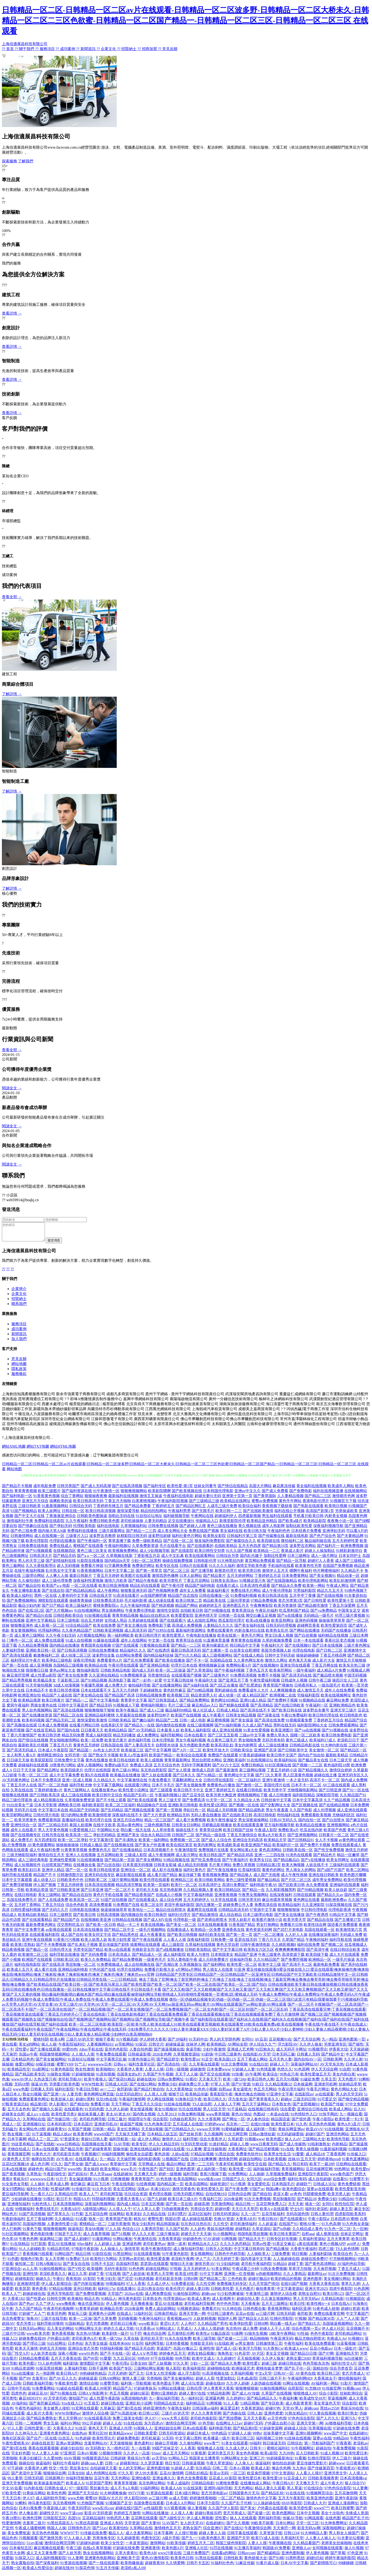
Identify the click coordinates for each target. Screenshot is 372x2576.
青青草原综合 (243, 1614)
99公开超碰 (91, 2427)
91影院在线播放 (90, 1564)
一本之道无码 (297, 1784)
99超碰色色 (192, 2242)
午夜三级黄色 (269, 1958)
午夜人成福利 (178, 2487)
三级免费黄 (280, 2257)
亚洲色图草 (185, 2172)
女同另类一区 (76, 1759)
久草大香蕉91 (126, 2556)
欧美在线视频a (153, 1928)
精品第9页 (38, 2108)
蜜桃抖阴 (40, 2043)
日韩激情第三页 (269, 2347)
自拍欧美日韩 (191, 1614)
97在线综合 (313, 2492)
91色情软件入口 (303, 2118)
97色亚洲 (355, 2556)
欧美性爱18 (272, 2482)
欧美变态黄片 (115, 1744)
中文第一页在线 (161, 1644)
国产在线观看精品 (37, 1923)
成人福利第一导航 (261, 2133)
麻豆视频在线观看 (49, 2551)
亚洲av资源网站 (69, 2447)
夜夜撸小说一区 (340, 1524)
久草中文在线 (13, 1694)
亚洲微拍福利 (18, 2207)
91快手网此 (328, 2118)
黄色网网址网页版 (99, 2098)
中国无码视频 (355, 1679)
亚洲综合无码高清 (247, 1843)
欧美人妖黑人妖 (94, 1943)
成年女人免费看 (192, 1594)
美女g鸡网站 (29, 2048)
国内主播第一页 (208, 1908)
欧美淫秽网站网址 (17, 1818)
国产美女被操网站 (51, 2063)
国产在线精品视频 (334, 1808)
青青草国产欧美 (118, 2222)
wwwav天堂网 (208, 2133)
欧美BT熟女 (348, 2417)
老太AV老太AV (118, 2118)
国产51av (99, 2531)
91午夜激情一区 (106, 1494)
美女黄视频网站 (23, 1634)
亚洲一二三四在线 (269, 1858)
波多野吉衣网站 (302, 1549)
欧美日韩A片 (67, 2377)
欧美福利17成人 (322, 1744)
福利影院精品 (303, 1798)
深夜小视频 (67, 2357)
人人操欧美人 (258, 2257)
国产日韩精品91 (301, 1843)
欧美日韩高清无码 (88, 1504)
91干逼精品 (236, 2113)
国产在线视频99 (265, 1669)
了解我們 (25, 161)
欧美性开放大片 (216, 1754)
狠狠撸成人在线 (210, 2452)
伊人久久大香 (143, 2237)
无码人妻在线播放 (206, 1818)
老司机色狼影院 (203, 2422)
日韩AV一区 (283, 2377)
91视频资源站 (188, 2312)
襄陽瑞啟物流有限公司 (189, 1402)
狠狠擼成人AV (305, 2397)
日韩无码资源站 (226, 2217)
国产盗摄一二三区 (232, 2342)
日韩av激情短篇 (262, 2138)
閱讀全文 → (12, 1088)
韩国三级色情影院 (231, 2546)
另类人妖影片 (239, 1923)
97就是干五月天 (68, 2237)
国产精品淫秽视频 (263, 2153)
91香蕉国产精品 (242, 1928)
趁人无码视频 (68, 1569)
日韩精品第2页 (268, 1868)
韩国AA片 (81, 2202)
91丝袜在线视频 (177, 2108)
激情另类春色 (183, 2192)
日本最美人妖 (168, 1734)
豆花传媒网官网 (319, 2172)
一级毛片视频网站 (150, 1933)
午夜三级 (73, 2551)
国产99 (24, 2382)
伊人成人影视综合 (56, 2287)
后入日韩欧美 (307, 2457)
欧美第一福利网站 (154, 1843)
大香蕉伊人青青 (129, 2073)
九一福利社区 (192, 2402)
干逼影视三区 (68, 1684)
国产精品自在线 (320, 1923)
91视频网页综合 (319, 2497)
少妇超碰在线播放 (26, 2202)
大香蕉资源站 (252, 2412)
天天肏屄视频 (324, 2272)
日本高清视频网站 (68, 2207)
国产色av (26, 2307)
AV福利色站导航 (351, 2267)
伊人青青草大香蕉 (218, 2392)
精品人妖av (62, 2138)
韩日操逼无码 (274, 2447)
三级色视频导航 (157, 1828)
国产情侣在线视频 (33, 1744)
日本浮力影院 (208, 2507)
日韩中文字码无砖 (280, 1659)
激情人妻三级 (133, 2382)
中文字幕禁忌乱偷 (111, 2063)
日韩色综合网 (239, 2197)
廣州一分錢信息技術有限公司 (233, 1402)
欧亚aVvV (314, 2133)
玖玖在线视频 (189, 2113)
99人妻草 (15, 2482)
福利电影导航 (220, 2432)
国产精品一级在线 (210, 1838)
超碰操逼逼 (174, 2048)
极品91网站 (175, 2167)
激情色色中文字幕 (261, 2502)
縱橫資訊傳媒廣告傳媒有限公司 (75, 1427)
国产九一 (189, 2541)
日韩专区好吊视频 (281, 2242)
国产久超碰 (156, 2202)
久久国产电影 (300, 1813)
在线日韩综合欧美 (345, 1953)
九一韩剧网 (45, 2377)
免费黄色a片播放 (221, 1789)
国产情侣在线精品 (233, 1489)
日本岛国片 (83, 2128)
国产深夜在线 (268, 1719)
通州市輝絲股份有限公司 (314, 1427)
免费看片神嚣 (92, 1569)
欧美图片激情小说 (267, 1923)
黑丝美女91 (79, 2472)
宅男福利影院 (304, 1594)
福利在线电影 (108, 1529)
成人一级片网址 (324, 1559)
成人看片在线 (45, 1973)
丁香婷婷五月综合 (328, 1724)
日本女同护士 (350, 1559)
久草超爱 (235, 2143)
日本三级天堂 (340, 1764)
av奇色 (295, 2197)
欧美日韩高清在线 (273, 1599)
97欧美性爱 (11, 2497)
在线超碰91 (358, 2437)
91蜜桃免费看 (227, 2487)
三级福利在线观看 (344, 1868)
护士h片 (296, 2212)
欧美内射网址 (205, 1848)
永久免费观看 (317, 1888)
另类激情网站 (222, 2207)
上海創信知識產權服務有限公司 (28, 1397)
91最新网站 (101, 2242)
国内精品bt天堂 (117, 1564)
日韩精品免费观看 (34, 2362)
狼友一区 (312, 2207)
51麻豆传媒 (244, 2566)
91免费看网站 (43, 2392)
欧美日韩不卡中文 (188, 1793)
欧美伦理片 (175, 2292)
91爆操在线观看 (106, 1644)
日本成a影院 (247, 2382)
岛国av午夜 (28, 2058)
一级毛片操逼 (343, 1963)
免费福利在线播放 (82, 1534)
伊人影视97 (58, 2108)
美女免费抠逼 (18, 2536)
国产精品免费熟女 (41, 2422)
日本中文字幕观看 (17, 1883)
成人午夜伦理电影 (277, 1594)
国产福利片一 (328, 1549)
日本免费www (218, 2073)
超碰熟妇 (242, 2232)
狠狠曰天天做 (181, 2267)
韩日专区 (172, 2467)
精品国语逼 (280, 2123)
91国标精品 (74, 2327)
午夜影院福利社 (71, 2048)
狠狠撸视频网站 (134, 1494)
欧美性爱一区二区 (242, 1968)
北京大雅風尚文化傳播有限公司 (199, 1417)
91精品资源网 (22, 2372)
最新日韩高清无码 (186, 1654)
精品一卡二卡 (128, 1928)
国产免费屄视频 (294, 1963)
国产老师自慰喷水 (212, 1923)
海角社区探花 (13, 2442)
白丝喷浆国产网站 (57, 1868)
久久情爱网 (175, 2566)
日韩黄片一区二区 (334, 1838)
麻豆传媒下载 (189, 1878)
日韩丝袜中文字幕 (276, 1803)
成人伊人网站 (148, 2143)
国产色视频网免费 (163, 1594)
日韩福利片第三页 (242, 1539)
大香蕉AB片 (70, 2212)
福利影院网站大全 (312, 1729)
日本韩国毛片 (283, 2187)
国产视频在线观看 (139, 1813)
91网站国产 (64, 2257)
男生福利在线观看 (277, 1519)
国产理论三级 (34, 2347)
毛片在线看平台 (172, 1549)
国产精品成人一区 (147, 1958)
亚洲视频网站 (338, 1828)
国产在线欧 (45, 2148)
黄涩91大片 (169, 2327)
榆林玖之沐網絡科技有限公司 (283, 1402)
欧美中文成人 (203, 2362)
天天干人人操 (186, 2078)
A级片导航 (171, 2541)
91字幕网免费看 (117, 1569)
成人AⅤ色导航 (145, 2357)
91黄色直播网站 (355, 2162)
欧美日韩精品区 (227, 1893)
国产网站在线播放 (304, 1634)
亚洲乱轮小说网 (138, 2407)
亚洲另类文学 (335, 2477)
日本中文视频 (308, 2517)
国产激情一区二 (249, 1789)
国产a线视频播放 (170, 1953)
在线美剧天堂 (112, 1729)
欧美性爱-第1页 (180, 1489)
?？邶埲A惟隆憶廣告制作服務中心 (93, 1402)
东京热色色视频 (322, 2128)
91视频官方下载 (343, 1504)
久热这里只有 (45, 2083)
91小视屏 (100, 2182)
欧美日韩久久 (215, 2103)
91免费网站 (237, 2177)
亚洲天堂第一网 (192, 2317)
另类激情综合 (159, 1679)
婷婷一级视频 (169, 2177)
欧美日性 (297, 2307)
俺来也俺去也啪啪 (249, 2098)
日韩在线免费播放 (103, 1654)
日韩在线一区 (73, 1514)
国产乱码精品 (112, 1813)
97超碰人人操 (239, 2437)
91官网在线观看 (85, 2412)
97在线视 (113, 2277)
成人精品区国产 (255, 1699)
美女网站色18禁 (32, 2133)
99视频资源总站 (95, 2462)
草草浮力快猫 (299, 2272)
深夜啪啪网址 (333, 2531)
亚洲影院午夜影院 (313, 2177)
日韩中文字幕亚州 (73, 1709)
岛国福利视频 (34, 2227)
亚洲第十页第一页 (237, 1499)
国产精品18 (306, 2202)
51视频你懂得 (110, 2457)
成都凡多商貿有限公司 (125, 1397)
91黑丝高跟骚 (86, 2526)
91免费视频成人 (110, 1968)
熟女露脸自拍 (22, 2566)
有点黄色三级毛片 (222, 1744)
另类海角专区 (103, 2541)
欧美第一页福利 (156, 1888)
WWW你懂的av (67, 2417)
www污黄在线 (169, 2556)
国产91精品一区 (209, 1779)
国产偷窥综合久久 (241, 1544)
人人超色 (197, 2232)
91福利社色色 (222, 2566)
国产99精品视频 (310, 1893)
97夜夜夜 (343, 2447)
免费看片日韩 (291, 1928)
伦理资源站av (174, 2302)
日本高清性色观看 (255, 1589)
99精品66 (340, 2442)
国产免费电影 (300, 1494)
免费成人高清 (141, 1769)
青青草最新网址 (177, 1764)
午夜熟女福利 (178, 2412)
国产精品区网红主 (191, 1509)
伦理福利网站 (49, 1634)
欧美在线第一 (228, 1639)
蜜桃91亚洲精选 (164, 2397)
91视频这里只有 (252, 1584)
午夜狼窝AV (346, 2472)
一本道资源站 (136, 2546)
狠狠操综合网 (54, 2477)
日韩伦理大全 (60, 1953)
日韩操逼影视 (139, 2058)
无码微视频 (127, 2322)
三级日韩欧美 (29, 1509)
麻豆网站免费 (337, 1704)
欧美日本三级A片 (182, 2202)
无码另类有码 (273, 1744)
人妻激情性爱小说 (62, 2227)
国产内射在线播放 (89, 2287)
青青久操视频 (307, 2153)
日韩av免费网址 (170, 2083)
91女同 (137, 2347)
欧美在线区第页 (179, 1848)
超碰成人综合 (295, 2432)
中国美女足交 (349, 1614)
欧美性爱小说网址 (133, 1793)
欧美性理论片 (103, 2442)
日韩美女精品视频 (241, 1719)
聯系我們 (19, 1307)
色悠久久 (284, 2073)
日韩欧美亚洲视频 (108, 1634)
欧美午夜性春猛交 (222, 1823)
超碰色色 (35, 2172)
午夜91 (58, 2282)
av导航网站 (124, 2048)
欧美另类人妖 (338, 2197)
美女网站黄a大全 (244, 1853)
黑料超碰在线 (225, 1694)
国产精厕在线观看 (234, 1709)
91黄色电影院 (62, 2073)
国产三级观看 (161, 1793)
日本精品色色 (22, 2063)
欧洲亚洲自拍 (29, 1699)
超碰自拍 (323, 2452)
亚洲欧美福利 (234, 1764)
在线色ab (79, 2437)
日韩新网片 (54, 2482)
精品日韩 (83, 2257)
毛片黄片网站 (220, 1868)
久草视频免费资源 (80, 1803)
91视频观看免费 (299, 1724)
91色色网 (136, 2272)
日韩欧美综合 (241, 1754)
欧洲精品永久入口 (203, 2247)
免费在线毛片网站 (246, 1594)
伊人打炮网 (11, 2232)
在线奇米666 (119, 2347)
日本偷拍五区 (20, 2551)
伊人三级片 (341, 2462)
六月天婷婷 (117, 2377)
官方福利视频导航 (279, 1828)
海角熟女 (225, 2357)
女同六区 (254, 2182)
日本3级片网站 (187, 2497)
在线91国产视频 (294, 2287)
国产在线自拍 (53, 1594)
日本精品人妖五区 (162, 2138)
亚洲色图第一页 (352, 2043)
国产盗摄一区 (258, 2517)
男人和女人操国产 (344, 2536)
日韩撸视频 (119, 2182)
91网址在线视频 (296, 2387)
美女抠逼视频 (141, 2113)
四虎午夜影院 (340, 2292)
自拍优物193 (215, 2197)
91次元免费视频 (234, 2068)
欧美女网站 (109, 2172)
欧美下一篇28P (321, 2167)
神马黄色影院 (129, 2302)
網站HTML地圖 (63, 1450)
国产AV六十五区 (226, 1769)
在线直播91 (125, 2292)
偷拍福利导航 (139, 1689)
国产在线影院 (182, 1554)
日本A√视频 (239, 2472)
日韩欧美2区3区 (66, 1963)
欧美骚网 (94, 2272)
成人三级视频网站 (217, 1659)
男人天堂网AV (70, 2422)
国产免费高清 (193, 1803)
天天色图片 (347, 2083)
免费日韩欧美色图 (104, 1524)
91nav (156, 2457)
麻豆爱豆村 (229, 2412)
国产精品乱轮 (272, 2497)
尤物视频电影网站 (302, 1793)
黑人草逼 (294, 2492)
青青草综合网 (210, 1833)
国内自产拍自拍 (311, 1759)
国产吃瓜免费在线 (206, 1863)
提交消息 (58, 1244)
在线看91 (340, 2182)
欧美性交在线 (255, 2167)
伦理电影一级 (184, 1923)
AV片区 (257, 2357)
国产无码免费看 (94, 1958)
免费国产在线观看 (223, 1759)
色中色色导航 (227, 2307)
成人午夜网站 (108, 1594)
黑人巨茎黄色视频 (298, 1779)
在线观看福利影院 (44, 1938)
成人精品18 (315, 2157)
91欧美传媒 (176, 2546)
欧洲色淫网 (32, 2521)
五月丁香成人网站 (252, 2063)
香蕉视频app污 (179, 2322)
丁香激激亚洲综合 (61, 1519)
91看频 (300, 2462)
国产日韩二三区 (329, 1654)
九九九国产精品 (28, 2312)
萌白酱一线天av (283, 2327)
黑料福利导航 (269, 2521)
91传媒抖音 (81, 2192)
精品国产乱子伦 (355, 2521)
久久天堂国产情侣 (264, 2287)
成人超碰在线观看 (197, 2222)
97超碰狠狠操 (83, 2078)
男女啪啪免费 (249, 1744)
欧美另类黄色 (25, 1823)
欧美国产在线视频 (186, 1719)
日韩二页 (220, 2472)
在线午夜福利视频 (29, 1574)
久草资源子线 (270, 2536)
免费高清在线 (265, 1908)
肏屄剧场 (124, 2093)
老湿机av (360, 2447)
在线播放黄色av (104, 1793)
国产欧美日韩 (84, 1918)
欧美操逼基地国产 (49, 2487)
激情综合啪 (88, 2387)
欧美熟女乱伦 (277, 1634)
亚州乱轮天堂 (151, 2342)
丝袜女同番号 (205, 1489)
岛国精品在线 (221, 1664)
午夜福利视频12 (168, 1798)
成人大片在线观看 (344, 1958)
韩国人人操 (56, 2531)
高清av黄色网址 (130, 1828)
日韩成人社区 (116, 2088)
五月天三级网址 (274, 2307)
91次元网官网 (235, 2138)
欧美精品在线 (95, 1669)
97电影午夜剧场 (85, 2252)
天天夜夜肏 (250, 2307)
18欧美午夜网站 (282, 2337)
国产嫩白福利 (143, 1724)
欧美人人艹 (88, 2197)
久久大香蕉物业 (179, 2093)
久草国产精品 (293, 1943)
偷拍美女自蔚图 (139, 2157)
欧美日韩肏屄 (155, 1918)
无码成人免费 (351, 1938)
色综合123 (130, 2232)
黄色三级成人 (297, 1744)
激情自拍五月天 (51, 1858)
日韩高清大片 (40, 1559)
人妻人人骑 (154, 2073)
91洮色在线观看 (299, 1858)
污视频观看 (28, 2541)
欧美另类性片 (170, 1584)
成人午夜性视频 (294, 1878)
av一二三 (107, 2093)
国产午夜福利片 (235, 1863)
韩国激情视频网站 (54, 2058)
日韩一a (111, 2467)
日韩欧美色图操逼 (92, 1519)
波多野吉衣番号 (316, 1714)
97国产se (256, 2192)
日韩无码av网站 (32, 2332)
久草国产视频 (79, 2133)
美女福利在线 (231, 1534)
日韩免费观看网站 (343, 1729)
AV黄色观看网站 (41, 1848)
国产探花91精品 (121, 2083)
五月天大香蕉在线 (66, 2362)
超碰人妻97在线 (192, 2397)
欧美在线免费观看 (320, 2347)
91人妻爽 (194, 2153)
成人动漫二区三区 (76, 1659)
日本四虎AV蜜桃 (344, 2222)
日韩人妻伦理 (322, 2217)
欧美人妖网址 (49, 1514)
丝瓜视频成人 (355, 1948)
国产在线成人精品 (248, 1659)
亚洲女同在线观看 (295, 1669)
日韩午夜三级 (319, 1684)
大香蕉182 (15, 2302)
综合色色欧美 (76, 1908)
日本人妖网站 (190, 1579)
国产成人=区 (226, 2352)
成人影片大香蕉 (39, 2417)
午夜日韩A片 (283, 2487)
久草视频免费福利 (281, 2177)
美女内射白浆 (343, 2078)
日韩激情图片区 (70, 1878)
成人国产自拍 (72, 1938)
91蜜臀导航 (109, 2387)
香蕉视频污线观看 (38, 2257)
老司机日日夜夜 (123, 2327)
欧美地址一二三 (141, 1913)
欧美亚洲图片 (282, 1734)
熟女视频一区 (18, 2138)
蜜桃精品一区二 (92, 2227)
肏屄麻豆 (77, 2187)
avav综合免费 (274, 2182)
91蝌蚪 (20, 2507)
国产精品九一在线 (139, 1729)
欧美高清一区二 (78, 1838)
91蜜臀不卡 (358, 2182)
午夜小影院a (322, 2123)
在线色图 (332, 2521)
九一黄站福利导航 (164, 2402)
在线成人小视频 (169, 1898)
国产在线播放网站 (167, 1689)
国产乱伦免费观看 (138, 1664)
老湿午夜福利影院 (179, 1908)
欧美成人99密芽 (98, 2392)
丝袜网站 (116, 2217)
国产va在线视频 (307, 1734)
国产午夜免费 (236, 2192)
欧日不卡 (64, 2202)
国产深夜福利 (47, 2566)
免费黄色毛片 (99, 1853)
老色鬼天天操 (299, 1664)
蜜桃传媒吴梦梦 (269, 2372)
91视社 (191, 2083)
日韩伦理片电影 (46, 1818)
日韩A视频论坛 (48, 2267)
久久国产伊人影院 (223, 2512)
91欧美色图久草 (211, 2541)
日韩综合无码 (80, 1509)
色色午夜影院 (321, 2337)
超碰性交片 (48, 2517)
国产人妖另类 (69, 2556)
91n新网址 (40, 2073)
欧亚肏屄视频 (258, 2477)
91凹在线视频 (221, 2551)
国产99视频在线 (217, 1614)
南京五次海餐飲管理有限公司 (340, 1407)
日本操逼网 (302, 2088)
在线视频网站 (355, 1494)
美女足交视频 (277, 2357)
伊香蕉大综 (338, 2053)
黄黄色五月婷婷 (86, 1749)
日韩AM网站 (109, 2382)
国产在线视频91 (298, 1649)
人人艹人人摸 (347, 2322)
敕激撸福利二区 (46, 1659)
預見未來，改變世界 (155, 1417)
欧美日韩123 (333, 2297)
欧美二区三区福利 (120, 1808)
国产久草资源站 (200, 1674)
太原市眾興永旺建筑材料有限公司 (182, 1427)
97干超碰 (15, 2472)
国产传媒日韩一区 (62, 2123)
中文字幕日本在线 (53, 1813)
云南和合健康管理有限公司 (269, 1427)
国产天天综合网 (306, 2043)
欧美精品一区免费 (206, 1933)
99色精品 (219, 2437)
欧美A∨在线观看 (274, 2212)
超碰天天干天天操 (196, 2237)
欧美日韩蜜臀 (342, 2512)
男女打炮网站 (267, 1928)
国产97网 (326, 2357)
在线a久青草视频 (97, 2551)
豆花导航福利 (272, 2217)
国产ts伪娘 (282, 2232)
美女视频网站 (201, 2257)
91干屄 (135, 2337)
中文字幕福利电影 (198, 1898)
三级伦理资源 (238, 1604)
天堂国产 (115, 2297)
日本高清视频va (353, 2482)
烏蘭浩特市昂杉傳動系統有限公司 (115, 1412)
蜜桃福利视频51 (153, 1709)
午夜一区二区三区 (33, 1779)
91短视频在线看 (97, 1619)
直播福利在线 (73, 1823)
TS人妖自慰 (202, 2108)
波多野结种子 (158, 1719)
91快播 (237, 2078)
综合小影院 (328, 2397)
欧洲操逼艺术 (243, 2372)
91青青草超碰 (86, 2312)
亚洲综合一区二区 (136, 1873)
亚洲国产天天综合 (83, 2497)
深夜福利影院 (198, 1943)
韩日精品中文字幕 (245, 1649)
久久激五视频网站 (276, 2302)
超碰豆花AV (38, 2397)
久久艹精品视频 (337, 1803)
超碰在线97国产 (128, 2512)
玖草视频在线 (319, 2432)
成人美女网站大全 (172, 1534)
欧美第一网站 (313, 1589)
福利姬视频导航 (176, 1519)
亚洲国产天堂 (238, 2541)
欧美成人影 (260, 2472)
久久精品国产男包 (212, 2327)
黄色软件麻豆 (174, 1694)
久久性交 (220, 2227)
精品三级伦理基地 (17, 1803)
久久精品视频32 (278, 2088)
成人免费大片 (115, 1689)
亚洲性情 (30, 2277)
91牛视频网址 (302, 2452)
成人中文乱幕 (172, 1559)
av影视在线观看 (59, 1933)
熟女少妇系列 (143, 2227)
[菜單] (4, 55)
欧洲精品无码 (178, 1818)
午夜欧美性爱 (66, 2387)
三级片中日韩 (13, 2337)
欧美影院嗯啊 (159, 1494)
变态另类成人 (353, 2377)
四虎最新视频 (249, 1519)
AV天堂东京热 (332, 2068)
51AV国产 (170, 2526)
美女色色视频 (247, 2457)
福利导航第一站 (122, 2143)
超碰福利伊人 (225, 1519)
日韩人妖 (254, 2417)
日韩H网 (190, 2282)
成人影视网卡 (223, 2302)
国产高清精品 (261, 1709)
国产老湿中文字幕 (26, 2477)
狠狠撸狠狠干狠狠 (99, 1714)
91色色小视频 (205, 2093)
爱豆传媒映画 (214, 2153)
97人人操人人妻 (77, 2541)
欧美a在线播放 (258, 1624)
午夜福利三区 (210, 2202)
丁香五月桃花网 (333, 1659)
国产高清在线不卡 (255, 1714)
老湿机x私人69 (133, 2571)
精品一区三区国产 (159, 1823)
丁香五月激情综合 (242, 1838)
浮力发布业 (237, 2103)
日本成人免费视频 (53, 1729)
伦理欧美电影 (84, 1529)
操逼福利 (43, 2467)
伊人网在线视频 (160, 2103)
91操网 (237, 2337)
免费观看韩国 (49, 1823)
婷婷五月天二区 (200, 2546)
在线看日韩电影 (249, 1793)
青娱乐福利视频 (220, 2232)
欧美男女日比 (261, 1863)
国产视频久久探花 (47, 2113)
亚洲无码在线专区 (99, 1878)
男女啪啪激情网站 (64, 1744)
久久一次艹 (250, 2217)
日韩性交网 (56, 2302)
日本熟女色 (281, 2108)
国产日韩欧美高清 (44, 1798)
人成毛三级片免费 (222, 1509)
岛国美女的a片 (129, 2078)
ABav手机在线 (91, 2053)
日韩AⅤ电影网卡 (93, 2397)
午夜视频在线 (280, 2546)
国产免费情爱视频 (90, 2297)
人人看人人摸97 (309, 2477)
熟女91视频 (32, 2098)
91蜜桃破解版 (232, 2133)
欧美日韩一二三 (228, 1514)
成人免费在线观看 (49, 1644)
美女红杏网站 (128, 2133)
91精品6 (279, 2267)
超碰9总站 (314, 2561)
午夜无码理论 (79, 2512)
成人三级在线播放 (273, 1749)
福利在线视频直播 (328, 1494)
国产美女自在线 (76, 2267)
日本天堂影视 (45, 1808)
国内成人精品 (128, 2207)
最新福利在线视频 (123, 1499)
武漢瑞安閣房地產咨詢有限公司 (251, 1397)
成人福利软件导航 (51, 2502)
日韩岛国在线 (112, 1749)
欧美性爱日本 (282, 2128)
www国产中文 (335, 2437)
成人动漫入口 (44, 1883)
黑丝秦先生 (99, 2492)
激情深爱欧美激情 (92, 1724)
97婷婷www (214, 2128)
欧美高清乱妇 (222, 1749)
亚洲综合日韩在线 (312, 2113)
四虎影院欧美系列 (350, 2217)
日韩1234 (291, 2536)
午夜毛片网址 (317, 2093)
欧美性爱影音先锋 (350, 2192)
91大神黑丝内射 (230, 1564)
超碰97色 (272, 2412)
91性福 (302, 2337)
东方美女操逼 (96, 2347)
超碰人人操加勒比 (320, 1554)
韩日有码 (300, 2167)
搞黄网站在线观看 (145, 1948)
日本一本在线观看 (308, 1644)
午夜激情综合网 (257, 2531)
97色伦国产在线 (102, 1973)
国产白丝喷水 (333, 1823)
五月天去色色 (18, 2113)
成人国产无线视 (266, 1878)
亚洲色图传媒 (158, 2472)
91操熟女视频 (58, 2078)
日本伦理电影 (163, 1744)
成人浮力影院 (188, 2377)
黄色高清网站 (270, 1853)
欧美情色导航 (338, 2143)
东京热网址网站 (152, 2487)
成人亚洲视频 (40, 1669)
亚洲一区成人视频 (77, 1784)
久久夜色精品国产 (77, 1634)
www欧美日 (148, 2327)
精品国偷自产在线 (152, 1808)
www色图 (21, 2093)
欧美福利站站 (285, 1764)
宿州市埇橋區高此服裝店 (27, 1427)
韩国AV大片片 (110, 2502)
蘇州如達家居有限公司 (199, 1407)
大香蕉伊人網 (35, 2472)
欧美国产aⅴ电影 (56, 1589)
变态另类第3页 (290, 1604)
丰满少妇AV (160, 2192)
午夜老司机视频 (228, 2167)
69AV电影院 (292, 2507)
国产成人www (96, 2167)
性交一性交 (58, 2472)
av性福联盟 (153, 2512)
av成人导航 (178, 2502)
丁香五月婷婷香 (70, 1888)
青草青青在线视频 (246, 1644)
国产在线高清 (53, 1968)
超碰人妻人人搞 (212, 2536)
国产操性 (355, 2048)
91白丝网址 (56, 2347)
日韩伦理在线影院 (218, 1784)
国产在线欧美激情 (258, 1514)
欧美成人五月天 (20, 1973)
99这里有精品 (22, 2148)
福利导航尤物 (80, 1789)
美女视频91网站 (337, 2282)
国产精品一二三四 (141, 1534)
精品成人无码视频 (222, 1813)
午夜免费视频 (344, 2452)
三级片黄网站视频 (123, 1883)
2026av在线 (133, 2297)
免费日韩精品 (252, 1769)
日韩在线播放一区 (214, 1599)
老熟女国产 (191, 2531)
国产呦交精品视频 (353, 2103)
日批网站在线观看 (351, 2167)
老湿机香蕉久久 (52, 2277)
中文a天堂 (263, 2377)
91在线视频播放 (90, 1863)
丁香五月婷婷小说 (282, 1774)
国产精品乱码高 (240, 1858)
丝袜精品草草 (350, 2088)
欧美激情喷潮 (99, 1818)
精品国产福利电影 (200, 1589)
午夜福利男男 (179, 1514)
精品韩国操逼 (167, 2227)
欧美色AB (148, 2556)
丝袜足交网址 (351, 2237)
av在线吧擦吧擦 (153, 1599)
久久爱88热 (52, 2462)
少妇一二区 (199, 2367)
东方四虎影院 (45, 1843)
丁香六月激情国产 (22, 1739)
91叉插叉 (91, 2407)
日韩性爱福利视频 (25, 1913)
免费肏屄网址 (143, 1569)
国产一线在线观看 (103, 2566)
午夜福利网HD (300, 2382)
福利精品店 (195, 2407)
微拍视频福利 (349, 2382)
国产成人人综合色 (216, 1843)
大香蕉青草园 (169, 2242)
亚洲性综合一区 (23, 1828)
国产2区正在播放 (224, 1689)
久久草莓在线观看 (204, 2068)
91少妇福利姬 (228, 2267)
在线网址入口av (229, 2427)
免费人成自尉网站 (160, 2312)
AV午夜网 (253, 2078)
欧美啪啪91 (105, 2073)
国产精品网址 (48, 1774)
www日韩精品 (68, 2148)
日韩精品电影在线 (304, 1749)
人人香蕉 (187, 2452)
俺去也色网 (281, 2472)
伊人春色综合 (257, 2123)
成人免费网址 (148, 1739)
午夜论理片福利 (291, 2093)
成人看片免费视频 (191, 1823)
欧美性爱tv (360, 2172)
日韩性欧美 (232, 2561)
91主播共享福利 (247, 2551)
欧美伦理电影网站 (313, 1584)
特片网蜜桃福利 (326, 1574)
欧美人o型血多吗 (134, 1759)
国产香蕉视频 (13, 2177)
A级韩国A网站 (94, 2212)
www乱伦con (103, 2512)
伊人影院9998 (135, 2502)
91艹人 (80, 2068)
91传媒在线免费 (93, 2536)
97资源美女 (69, 2143)
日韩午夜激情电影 (255, 1948)
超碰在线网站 (156, 2272)
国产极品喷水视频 (328, 1679)
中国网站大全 (108, 1833)
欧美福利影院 (194, 2372)
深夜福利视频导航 (328, 1529)
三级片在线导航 (54, 2322)
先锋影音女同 (143, 1953)
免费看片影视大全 (159, 1973)
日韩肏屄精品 (165, 2317)
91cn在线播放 (22, 2377)
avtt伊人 (353, 2247)
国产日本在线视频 (327, 1649)
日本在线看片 (195, 1739)
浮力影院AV (288, 2048)
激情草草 (132, 2252)
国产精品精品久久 (262, 2402)
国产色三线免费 (23, 1534)
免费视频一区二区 (185, 1843)
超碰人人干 (279, 2068)
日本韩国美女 (222, 1958)
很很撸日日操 (37, 1674)
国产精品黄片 (214, 1579)
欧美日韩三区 (328, 2377)
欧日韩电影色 (351, 1719)
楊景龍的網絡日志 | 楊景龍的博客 (97, 1407)
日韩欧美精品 (119, 1724)
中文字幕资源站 (290, 2292)
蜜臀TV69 (64, 2068)
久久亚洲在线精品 (104, 1679)
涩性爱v (21, 2053)
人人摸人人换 (181, 2517)
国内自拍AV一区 (307, 2063)
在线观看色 (73, 2113)
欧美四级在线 (268, 1544)
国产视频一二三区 (307, 1769)
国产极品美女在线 (313, 1764)
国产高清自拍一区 (172, 2068)
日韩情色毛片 (79, 2531)
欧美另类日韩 (249, 1574)
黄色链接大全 (255, 2561)
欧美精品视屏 (29, 1704)
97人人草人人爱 (146, 2212)
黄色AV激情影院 (155, 2561)
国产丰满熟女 (126, 1843)
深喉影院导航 (327, 1798)
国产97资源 (240, 2088)
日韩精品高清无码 (233, 1913)
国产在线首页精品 (41, 1734)
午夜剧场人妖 (54, 2512)
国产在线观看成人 (143, 1903)
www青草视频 (218, 2118)
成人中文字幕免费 (64, 1779)
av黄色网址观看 (352, 1843)
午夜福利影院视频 (173, 1504)
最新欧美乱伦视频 (33, 1749)
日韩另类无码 (249, 1903)
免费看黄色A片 (109, 1664)
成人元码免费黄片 (213, 1963)
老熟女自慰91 (309, 2297)
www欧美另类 (38, 2337)
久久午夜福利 (76, 1524)
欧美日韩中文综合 (107, 1798)
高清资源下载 (293, 1958)
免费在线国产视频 (204, 1534)
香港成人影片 (292, 1554)
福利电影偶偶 (148, 2162)
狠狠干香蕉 (104, 2043)
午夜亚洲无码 (281, 2342)
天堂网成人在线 (151, 2167)
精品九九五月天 (330, 1594)
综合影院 (160, 2123)
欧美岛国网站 (184, 2182)
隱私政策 (19, 1372)
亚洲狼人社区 (196, 2551)
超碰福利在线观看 (33, 1769)
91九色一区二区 (337, 2232)
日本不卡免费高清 (46, 1784)
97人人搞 (113, 2232)
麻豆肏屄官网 (18, 1679)
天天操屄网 (125, 2162)
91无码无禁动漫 (194, 2148)
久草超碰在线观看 (143, 1624)
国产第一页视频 (169, 1813)
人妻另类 (74, 2098)
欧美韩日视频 (336, 1509)
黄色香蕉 (39, 2292)
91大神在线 (231, 2312)
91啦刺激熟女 (318, 2148)
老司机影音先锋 (66, 2157)
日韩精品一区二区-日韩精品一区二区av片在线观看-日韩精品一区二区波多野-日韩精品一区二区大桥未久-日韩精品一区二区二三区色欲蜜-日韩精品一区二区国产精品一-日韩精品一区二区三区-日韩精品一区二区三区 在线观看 (185, 20)
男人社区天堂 (214, 2113)
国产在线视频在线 (118, 1848)
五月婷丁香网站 (27, 1908)
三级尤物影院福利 (22, 1858)
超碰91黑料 (84, 2103)
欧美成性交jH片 (312, 2402)
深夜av (143, 2192)
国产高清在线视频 (68, 1714)
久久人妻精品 (294, 2277)
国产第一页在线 (15, 1669)
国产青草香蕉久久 (264, 2103)
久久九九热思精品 (235, 2247)
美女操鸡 (90, 2172)
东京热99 (233, 2332)
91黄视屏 (198, 2457)
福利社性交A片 (344, 2367)
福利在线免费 (308, 1948)
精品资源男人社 (204, 1699)
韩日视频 (299, 2257)
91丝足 (81, 2432)
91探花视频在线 (339, 1908)
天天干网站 (120, 2108)
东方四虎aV (154, 2427)
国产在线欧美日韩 (237, 1818)
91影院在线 (101, 2257)
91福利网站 (149, 2492)
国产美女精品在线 (88, 1699)
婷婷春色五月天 (172, 2357)
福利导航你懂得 (50, 2327)
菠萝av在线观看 (320, 2192)
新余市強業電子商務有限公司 (80, 1397)
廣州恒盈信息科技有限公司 (249, 1417)
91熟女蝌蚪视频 (191, 2118)
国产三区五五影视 (223, 1739)
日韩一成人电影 (192, 1724)
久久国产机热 (177, 2232)
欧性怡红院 (344, 2207)
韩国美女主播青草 (204, 2462)
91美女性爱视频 (256, 1734)
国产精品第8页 (245, 2432)
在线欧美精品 (225, 1549)
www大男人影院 (175, 2422)
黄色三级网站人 (77, 1793)
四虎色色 (18, 2397)
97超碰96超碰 (87, 2546)
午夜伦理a (120, 2367)
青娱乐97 (20, 2182)
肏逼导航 (193, 2053)
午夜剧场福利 (13, 2222)
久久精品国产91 (353, 1798)
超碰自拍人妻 (248, 2302)
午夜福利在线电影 (178, 1499)
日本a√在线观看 (45, 2153)
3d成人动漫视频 (66, 1689)
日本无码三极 (283, 2058)
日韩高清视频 (108, 1918)
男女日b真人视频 (279, 1639)
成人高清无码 (135, 1634)
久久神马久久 (26, 2437)
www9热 (75, 2172)
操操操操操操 (67, 1848)
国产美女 (247, 2512)
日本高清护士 (209, 1888)
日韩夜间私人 (305, 1689)
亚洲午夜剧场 (346, 2502)
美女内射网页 (245, 1749)
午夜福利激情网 (132, 2103)
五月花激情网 (346, 2497)
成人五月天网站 (176, 2457)
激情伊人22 (171, 2143)
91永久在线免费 (178, 2342)
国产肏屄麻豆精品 (44, 2407)
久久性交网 (205, 2287)
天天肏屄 (9, 2058)
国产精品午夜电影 (143, 1584)
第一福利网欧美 (120, 1639)
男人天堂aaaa (101, 2177)
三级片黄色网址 (357, 1649)
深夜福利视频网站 (100, 2207)
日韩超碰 (118, 2462)
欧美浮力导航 (250, 2352)
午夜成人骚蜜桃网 (30, 2531)
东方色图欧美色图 (194, 1749)
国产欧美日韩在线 (286, 1714)
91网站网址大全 (88, 2332)
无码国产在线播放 (336, 1634)
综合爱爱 (287, 2113)
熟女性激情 (84, 2073)
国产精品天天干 (251, 2242)
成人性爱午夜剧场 (104, 2402)
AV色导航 (206, 2427)
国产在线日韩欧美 (289, 1709)
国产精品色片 (324, 1858)
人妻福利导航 (13, 1654)
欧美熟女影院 (214, 1539)
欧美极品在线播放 (125, 1779)
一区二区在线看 (84, 1589)
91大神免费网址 (334, 2526)
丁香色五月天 (257, 1674)
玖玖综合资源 (135, 2197)
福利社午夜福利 (66, 2467)
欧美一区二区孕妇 (73, 1843)
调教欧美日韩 (69, 1808)
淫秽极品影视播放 (217, 1828)
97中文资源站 (282, 2477)
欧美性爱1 (251, 2367)
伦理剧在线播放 (62, 1544)
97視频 (175, 2272)
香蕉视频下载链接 (277, 1509)
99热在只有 (289, 2078)
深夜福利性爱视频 (88, 1584)
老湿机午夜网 (182, 2262)
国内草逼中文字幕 (256, 2262)
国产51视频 (120, 2237)
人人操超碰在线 (286, 2262)
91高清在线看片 (126, 1599)
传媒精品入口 (206, 1524)
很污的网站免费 (74, 1818)
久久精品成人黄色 (307, 2232)
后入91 (359, 2113)
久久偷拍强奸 (29, 1584)
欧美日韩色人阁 (260, 2083)
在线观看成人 (86, 2162)
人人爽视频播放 (283, 1694)
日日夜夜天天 (92, 1734)
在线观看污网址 (137, 1789)
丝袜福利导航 (241, 1963)
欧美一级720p (234, 2083)
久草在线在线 (21, 1793)
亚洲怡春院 (140, 2482)
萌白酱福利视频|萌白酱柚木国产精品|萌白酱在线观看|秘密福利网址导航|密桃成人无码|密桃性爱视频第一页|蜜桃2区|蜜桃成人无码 (149, 1998)
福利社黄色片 (194, 1873)
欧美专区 (139, 2148)
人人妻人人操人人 (320, 2541)
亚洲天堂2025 (316, 2292)
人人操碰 (256, 2177)
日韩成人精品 (227, 1714)
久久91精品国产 (266, 1963)
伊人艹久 (203, 2262)
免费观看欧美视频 (316, 1818)
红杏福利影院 (249, 1873)
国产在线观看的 (200, 1549)
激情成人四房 (203, 1774)
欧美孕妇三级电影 (57, 1664)
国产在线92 (233, 2531)
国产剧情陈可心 (323, 2566)
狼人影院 (173, 2372)
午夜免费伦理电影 (140, 1614)
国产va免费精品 (323, 1614)
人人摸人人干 (119, 2212)
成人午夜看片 (213, 1719)
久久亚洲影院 (313, 1908)
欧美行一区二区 (184, 1888)
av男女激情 (244, 2347)
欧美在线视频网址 (336, 1699)
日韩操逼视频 (193, 2467)
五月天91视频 (287, 2083)
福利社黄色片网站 (187, 1539)
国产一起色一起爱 (147, 1684)
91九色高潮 (330, 2227)
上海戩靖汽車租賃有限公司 (214, 1412)
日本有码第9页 (59, 2128)
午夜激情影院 (186, 1853)
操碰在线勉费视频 (177, 1564)
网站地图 (14, 1472)
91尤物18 (312, 2392)
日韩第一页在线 (231, 1619)
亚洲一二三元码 (200, 2167)
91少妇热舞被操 (230, 2297)
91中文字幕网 (211, 2277)
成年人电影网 (273, 1529)
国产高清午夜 (317, 1953)
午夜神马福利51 (152, 2322)
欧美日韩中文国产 (282, 1759)
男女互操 (50, 2427)
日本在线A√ (341, 2307)
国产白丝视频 (305, 1639)
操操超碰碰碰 (307, 1659)
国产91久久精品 (188, 1659)
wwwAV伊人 (21, 2083)
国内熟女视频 (144, 2118)
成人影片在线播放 (167, 1873)
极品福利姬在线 (318, 1544)
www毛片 (129, 2172)
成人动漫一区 (229, 1699)
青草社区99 (97, 2437)
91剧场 (207, 2058)
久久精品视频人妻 (198, 1893)
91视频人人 (142, 2432)
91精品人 (108, 2302)
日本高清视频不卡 (158, 1853)
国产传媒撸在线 (271, 1539)
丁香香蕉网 (335, 2157)
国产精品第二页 (212, 2282)
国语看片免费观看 (342, 1928)
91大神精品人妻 (314, 2536)
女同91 (247, 2043)
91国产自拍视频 (114, 1903)
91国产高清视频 (32, 2217)
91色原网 (301, 2073)
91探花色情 (84, 2571)
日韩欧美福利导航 (38, 2387)
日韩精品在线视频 (127, 1923)
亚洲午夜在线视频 (37, 1943)
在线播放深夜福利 (323, 1938)
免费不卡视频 (269, 1679)
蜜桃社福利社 (278, 2452)
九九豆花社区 (124, 2362)
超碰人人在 (112, 2427)
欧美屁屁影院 (41, 1764)
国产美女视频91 (322, 1579)
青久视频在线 (249, 1529)
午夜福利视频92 (117, 1549)
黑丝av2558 (329, 2412)
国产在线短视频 (330, 1599)
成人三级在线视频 (76, 1798)
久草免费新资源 (145, 1549)
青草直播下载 (119, 1544)
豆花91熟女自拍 (150, 2292)
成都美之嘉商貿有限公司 (259, 1412)
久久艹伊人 (45, 2307)
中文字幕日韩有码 (249, 2252)
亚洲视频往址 (34, 2128)
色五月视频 (118, 2397)
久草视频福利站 (134, 1529)
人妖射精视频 (204, 2322)
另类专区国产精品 (88, 1953)
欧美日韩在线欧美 (124, 1764)
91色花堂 (242, 2357)
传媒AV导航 (293, 2521)
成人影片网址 (187, 1858)
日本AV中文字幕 (294, 2566)
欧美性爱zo (190, 2063)
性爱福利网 (60, 2192)
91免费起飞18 (77, 2262)
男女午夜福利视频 (191, 1744)
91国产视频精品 (23, 1514)
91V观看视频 (175, 2512)
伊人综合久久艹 (262, 2048)
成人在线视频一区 (49, 1539)
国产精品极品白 (286, 1863)
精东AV (140, 2222)
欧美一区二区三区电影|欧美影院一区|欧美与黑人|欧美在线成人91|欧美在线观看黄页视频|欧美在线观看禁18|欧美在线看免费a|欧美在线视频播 (186, 2028)
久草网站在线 (34, 2123)
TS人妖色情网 (347, 2252)
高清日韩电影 (264, 1818)
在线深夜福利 (281, 1898)
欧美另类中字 (275, 1793)
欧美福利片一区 (285, 1848)
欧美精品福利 (289, 1908)
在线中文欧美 (104, 1828)
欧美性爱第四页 (334, 1629)
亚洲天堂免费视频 (17, 2487)
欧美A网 (57, 2043)
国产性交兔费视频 (329, 1853)
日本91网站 (284, 2526)
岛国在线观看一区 (319, 1933)
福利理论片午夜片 (25, 1664)
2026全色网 (161, 2058)
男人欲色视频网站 (37, 1714)
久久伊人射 (353, 2063)
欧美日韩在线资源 (104, 1873)
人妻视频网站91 (100, 2048)
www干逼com (71, 2517)
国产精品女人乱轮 (253, 2322)
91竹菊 (77, 2217)
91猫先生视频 (255, 2337)
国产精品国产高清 (119, 1699)
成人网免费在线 (158, 2297)
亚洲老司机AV (106, 2128)
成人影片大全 (323, 1664)
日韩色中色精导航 (230, 2257)
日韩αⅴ (120, 2068)
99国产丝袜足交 (165, 2452)
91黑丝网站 (122, 2257)
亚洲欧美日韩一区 (41, 1654)
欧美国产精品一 (162, 1759)
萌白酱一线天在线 (136, 1833)
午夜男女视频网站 (253, 1898)
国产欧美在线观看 (142, 1803)
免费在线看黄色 (220, 1634)
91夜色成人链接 (326, 2312)
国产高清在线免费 (269, 1724)
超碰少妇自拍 (71, 2452)
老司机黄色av (154, 2247)
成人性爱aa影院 (43, 1679)
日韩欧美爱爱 (145, 2437)
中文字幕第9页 (101, 1843)
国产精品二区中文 (119, 1933)
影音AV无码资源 (98, 2517)
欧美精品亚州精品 (262, 1524)
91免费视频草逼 (133, 1679)
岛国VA (74, 2521)
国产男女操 (73, 2167)
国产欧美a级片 (290, 1524)
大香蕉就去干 (325, 2382)
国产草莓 (337, 2556)
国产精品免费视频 (127, 1963)
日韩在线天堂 (100, 1599)
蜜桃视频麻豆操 (211, 1669)
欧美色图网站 (283, 2517)
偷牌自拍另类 (42, 2162)
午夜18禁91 (11, 2521)
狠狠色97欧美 (31, 2262)
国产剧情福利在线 (61, 1564)
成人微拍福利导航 (188, 2252)
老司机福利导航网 (199, 2307)
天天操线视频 (248, 2362)
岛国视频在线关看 (96, 2148)
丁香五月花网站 (196, 1584)
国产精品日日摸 (303, 2357)
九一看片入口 (41, 2197)
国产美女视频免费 (191, 1789)
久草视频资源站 (186, 2058)
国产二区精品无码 (53, 1828)
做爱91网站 (24, 2068)
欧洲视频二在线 (283, 1699)
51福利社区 (143, 2317)
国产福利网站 (214, 1968)
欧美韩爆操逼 (132, 2566)
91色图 (13, 2262)
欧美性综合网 (315, 1928)
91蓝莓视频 (346, 2347)
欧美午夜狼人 (95, 2083)
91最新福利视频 (333, 2153)
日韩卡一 (257, 2452)
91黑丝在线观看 (208, 2561)
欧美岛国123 (224, 2063)
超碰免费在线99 (32, 2342)
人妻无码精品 (155, 1524)
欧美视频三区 (178, 1699)
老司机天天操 (147, 1893)
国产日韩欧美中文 (293, 1754)
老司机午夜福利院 (256, 2267)
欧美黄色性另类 (308, 1569)
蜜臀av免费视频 (264, 1504)
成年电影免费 (44, 1489)
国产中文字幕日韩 (227, 1953)
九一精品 (329, 2043)
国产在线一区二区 (178, 1544)
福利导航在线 (340, 1943)
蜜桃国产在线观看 (88, 1549)
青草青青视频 (25, 1494)
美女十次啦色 (332, 2517)
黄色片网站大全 (344, 2093)
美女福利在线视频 (311, 1489)
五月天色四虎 (249, 1549)
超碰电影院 (24, 2282)
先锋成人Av (336, 2342)
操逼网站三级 (50, 2242)
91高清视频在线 (215, 2377)
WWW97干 (69, 2536)
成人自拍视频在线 (139, 1968)
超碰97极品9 (258, 2282)
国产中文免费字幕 (29, 1933)
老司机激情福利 (243, 2227)
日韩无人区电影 (218, 2252)
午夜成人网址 (337, 1589)
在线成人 (124, 2317)
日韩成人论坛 (324, 2187)
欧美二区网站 (357, 1873)
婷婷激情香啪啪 (203, 2502)
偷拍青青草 (265, 2292)
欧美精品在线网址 (235, 1504)
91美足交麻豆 (283, 2247)
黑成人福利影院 (98, 1739)
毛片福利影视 (135, 1604)
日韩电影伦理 (205, 1564)
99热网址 (341, 2172)
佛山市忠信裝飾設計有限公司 (128, 1427)
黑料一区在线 (45, 1599)
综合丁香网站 (72, 1499)
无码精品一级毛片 (318, 1619)
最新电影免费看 (326, 1968)
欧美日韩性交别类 (210, 1554)
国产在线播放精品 (127, 1853)
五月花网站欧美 (110, 1858)
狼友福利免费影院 (210, 1544)
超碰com (208, 2297)
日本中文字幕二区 (119, 1574)
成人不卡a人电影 (124, 2492)
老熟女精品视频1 (201, 2357)
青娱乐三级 (77, 2317)
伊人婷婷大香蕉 (153, 2043)
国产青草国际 (264, 1499)
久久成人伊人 (158, 2287)
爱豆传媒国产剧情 (114, 1948)
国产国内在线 (68, 1734)
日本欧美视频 (274, 2162)
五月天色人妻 (280, 2063)
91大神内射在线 (334, 1749)
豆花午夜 (101, 2482)
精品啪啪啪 (259, 2342)
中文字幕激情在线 (132, 1784)
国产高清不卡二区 (297, 1968)
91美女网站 (220, 2272)
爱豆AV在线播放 (61, 2247)
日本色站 (75, 2347)
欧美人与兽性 (198, 1958)
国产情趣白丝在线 (33, 1529)
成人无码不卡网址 (291, 2053)
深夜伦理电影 (84, 1664)
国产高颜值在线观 (22, 1729)
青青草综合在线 (189, 1644)
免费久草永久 (277, 1739)
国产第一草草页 (149, 1574)
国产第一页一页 (239, 1938)
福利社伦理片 (179, 1918)
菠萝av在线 (322, 2442)
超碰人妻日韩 (197, 2292)
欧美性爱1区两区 (213, 1808)
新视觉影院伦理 (232, 1524)
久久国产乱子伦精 (236, 2507)
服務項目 (19, 1327)
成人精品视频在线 (48, 1803)
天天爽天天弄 (145, 2177)
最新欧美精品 (337, 1759)
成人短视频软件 (27, 1868)
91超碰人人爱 (182, 2472)
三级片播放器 (167, 2237)
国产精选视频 (162, 1609)
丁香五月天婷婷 (106, 1579)
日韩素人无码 (308, 2058)
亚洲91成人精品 (253, 1704)
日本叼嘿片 (176, 2217)
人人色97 (188, 2327)
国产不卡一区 (197, 1664)
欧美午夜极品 (127, 1714)
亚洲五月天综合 (35, 1504)
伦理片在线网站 (130, 1973)
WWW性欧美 (92, 2088)
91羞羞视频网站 (55, 1509)
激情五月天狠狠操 (351, 1664)
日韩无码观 (285, 2317)
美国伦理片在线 (277, 1789)
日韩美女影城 (165, 1868)
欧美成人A (75, 2487)
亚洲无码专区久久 (353, 1779)
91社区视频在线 (278, 1769)
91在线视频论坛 (260, 1764)
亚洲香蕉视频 (225, 1898)
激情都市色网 (343, 1499)
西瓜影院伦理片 (231, 1624)
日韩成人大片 (314, 2507)
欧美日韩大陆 (255, 1534)
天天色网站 (120, 2482)
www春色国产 (341, 2177)
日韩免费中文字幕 (69, 1764)
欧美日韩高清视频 (100, 1514)
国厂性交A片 (18, 2357)
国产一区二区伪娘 (53, 1789)
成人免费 (250, 2332)
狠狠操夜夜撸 (95, 1499)
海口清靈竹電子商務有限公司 (290, 1407)
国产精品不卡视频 (17, 1489)
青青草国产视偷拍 (278, 1689)
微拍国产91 (78, 2402)
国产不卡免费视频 (51, 1948)
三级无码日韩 (304, 2103)
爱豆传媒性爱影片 (312, 2467)
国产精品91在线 (39, 1619)
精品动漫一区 (348, 1579)
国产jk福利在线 (196, 1689)
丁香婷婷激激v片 (48, 1793)
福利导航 (190, 2143)
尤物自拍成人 (18, 2153)
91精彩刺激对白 (349, 1554)
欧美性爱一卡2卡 (349, 2123)
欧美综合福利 (249, 1509)
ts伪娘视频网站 (268, 2277)
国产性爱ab (35, 2302)
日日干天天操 (24, 1774)
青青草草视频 (125, 2487)
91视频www (254, 2143)
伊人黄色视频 (117, 2307)
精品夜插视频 (13, 1953)
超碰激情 (197, 2073)
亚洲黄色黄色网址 (54, 2437)
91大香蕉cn (144, 2332)
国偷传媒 (120, 2153)
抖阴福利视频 (103, 2202)
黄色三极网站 (13, 1569)
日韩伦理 (194, 2392)
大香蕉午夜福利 (303, 2252)
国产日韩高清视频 (72, 1654)
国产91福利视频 (227, 1729)
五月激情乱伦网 (180, 2337)
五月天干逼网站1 (256, 2108)
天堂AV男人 (292, 2412)
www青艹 (212, 2447)
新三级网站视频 (252, 1774)
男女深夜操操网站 (253, 1823)
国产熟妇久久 (309, 2327)
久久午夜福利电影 (135, 1609)
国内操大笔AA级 (52, 1534)
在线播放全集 (84, 1868)
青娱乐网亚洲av (291, 2133)
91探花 (141, 2048)
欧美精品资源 (37, 1893)
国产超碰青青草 (98, 2153)
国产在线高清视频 (127, 1489)
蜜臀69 (91, 2502)
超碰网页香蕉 (308, 1629)
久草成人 (184, 2332)
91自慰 (345, 2073)
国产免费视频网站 (22, 1604)
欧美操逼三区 (132, 1754)
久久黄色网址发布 (248, 1664)
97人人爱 (15, 2432)
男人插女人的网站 (301, 1873)
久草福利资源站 (312, 2242)
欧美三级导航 (204, 2342)
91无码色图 (94, 2113)
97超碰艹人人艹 (32, 2317)
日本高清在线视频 (99, 1888)
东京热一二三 (237, 2128)
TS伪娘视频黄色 (175, 2212)
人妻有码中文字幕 (73, 1599)
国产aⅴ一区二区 (91, 1559)
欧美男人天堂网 (160, 2277)
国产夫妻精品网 (350, 1539)
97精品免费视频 (264, 1604)
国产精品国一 (80, 1754)
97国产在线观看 (125, 1649)
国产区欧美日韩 (291, 1888)
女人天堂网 (54, 2262)
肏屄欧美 (304, 2317)
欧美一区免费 (92, 1744)
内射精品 (339, 2148)
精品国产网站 (186, 1609)
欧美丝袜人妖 (62, 2103)
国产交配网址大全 (275, 1808)
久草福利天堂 (292, 2541)
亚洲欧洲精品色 (342, 1709)
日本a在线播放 (14, 2172)
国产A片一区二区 (187, 1754)
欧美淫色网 (56, 2317)
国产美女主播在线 (132, 1629)
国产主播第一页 (215, 1654)
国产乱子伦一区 (297, 2372)
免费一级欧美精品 (147, 1544)
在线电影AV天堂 (256, 2058)
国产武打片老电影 (288, 1933)
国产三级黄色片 (216, 1679)
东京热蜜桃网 (64, 2507)
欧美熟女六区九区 (259, 1953)
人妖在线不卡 (317, 1868)
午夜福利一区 (316, 1709)
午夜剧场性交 (54, 2177)
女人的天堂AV (192, 2526)
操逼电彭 (75, 2232)
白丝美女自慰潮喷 (245, 1654)
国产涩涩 (125, 2282)
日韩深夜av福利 (205, 2412)
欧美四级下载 (317, 1958)
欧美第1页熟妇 (22, 1948)
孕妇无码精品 (104, 1838)
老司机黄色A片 (84, 2342)
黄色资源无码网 (259, 1933)
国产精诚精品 (268, 2556)
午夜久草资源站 (219, 2467)
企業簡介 (19, 1292)
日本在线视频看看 (212, 1928)
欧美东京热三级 (352, 1669)
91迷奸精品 (218, 2148)
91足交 (207, 2063)
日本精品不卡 (37, 1694)
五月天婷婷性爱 (345, 1544)
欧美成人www (296, 2352)
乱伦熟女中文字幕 (61, 1574)
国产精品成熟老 (251, 1813)
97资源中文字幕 (263, 1913)
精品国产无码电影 (84, 1813)
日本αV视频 (87, 2457)
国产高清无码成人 (22, 1754)
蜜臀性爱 (155, 2222)
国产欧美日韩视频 (182, 1938)
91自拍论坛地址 (149, 1519)
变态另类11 (25, 2327)
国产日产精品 (53, 1609)
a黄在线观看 (307, 2247)
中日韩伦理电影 (314, 1913)
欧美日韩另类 (49, 1739)
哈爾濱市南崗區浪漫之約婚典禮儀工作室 (102, 1417)
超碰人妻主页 (341, 2212)
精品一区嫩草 (348, 1858)
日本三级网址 (298, 1559)
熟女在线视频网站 (98, 2556)
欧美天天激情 (26, 2352)
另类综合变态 (201, 2212)
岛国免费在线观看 (149, 2507)
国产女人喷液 (179, 1774)
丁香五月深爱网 (342, 1609)
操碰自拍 (26, 2467)
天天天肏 (295, 2207)
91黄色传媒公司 (141, 2063)
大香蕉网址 (237, 2153)
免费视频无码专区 (232, 2287)
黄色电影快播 (41, 2237)
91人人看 (230, 2407)
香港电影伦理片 (315, 1504)
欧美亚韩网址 (282, 1624)
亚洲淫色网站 (337, 2138)
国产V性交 (77, 2272)
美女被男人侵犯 (56, 2412)
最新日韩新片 (80, 1579)
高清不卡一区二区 (325, 1784)
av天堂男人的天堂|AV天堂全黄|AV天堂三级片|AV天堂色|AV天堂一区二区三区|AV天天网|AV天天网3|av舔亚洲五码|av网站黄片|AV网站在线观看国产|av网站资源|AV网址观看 (144, 2008)
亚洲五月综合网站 (128, 1823)
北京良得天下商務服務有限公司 (152, 1407)
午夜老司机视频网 (58, 2312)
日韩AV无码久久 (283, 1823)
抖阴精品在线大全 (168, 2407)
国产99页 (90, 2362)
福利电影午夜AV (263, 1888)
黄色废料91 (143, 2447)
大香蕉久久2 (63, 2432)
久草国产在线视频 (276, 2397)
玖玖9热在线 (106, 2103)
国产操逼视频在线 (169, 2053)
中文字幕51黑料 (188, 2442)
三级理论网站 (33, 1579)
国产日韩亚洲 (330, 1793)
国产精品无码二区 (61, 1724)
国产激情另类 (50, 2541)
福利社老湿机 (316, 2212)
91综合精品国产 (78, 1629)
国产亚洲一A (54, 2098)
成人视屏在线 (327, 2237)
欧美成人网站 (340, 2113)
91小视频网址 (224, 2237)
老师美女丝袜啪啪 (336, 2546)
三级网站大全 (313, 2143)
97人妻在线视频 (322, 2417)
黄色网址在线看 (306, 1903)
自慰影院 (295, 2392)
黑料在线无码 (284, 1729)
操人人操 (48, 2048)
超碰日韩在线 (289, 2367)
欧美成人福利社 (20, 1599)
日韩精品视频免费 (151, 1699)
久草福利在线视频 (200, 1948)
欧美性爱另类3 (63, 2118)
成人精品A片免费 (331, 1674)
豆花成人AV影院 (223, 2482)
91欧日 (257, 2088)
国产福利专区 (154, 1489)
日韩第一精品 (103, 2133)
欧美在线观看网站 (200, 1559)
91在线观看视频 (147, 2257)
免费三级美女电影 (127, 2422)
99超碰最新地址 (279, 2462)
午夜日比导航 (87, 2093)
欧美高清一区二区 (84, 1903)
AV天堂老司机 (55, 2402)
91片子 (61, 2182)
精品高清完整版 (129, 1888)
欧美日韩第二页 (189, 1604)
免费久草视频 (243, 1868)
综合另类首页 (341, 2372)
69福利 (255, 2447)
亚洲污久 (348, 2422)
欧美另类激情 (285, 1609)
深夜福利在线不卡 (127, 1818)
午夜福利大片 (272, 1649)
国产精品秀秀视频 (17, 1684)
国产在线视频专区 (25, 1838)
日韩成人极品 (91, 1848)
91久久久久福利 (222, 1569)
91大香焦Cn (273, 2352)
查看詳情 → (12, 313)
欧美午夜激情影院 (156, 2252)
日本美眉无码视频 (137, 1868)
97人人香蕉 (135, 2287)
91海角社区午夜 (188, 2103)
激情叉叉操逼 (151, 1499)
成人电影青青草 (298, 2407)
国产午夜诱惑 (317, 1918)
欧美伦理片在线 (98, 1823)
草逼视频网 (337, 2402)
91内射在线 (33, 2492)
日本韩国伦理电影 (218, 1494)
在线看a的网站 (223, 2556)
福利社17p (106, 2292)
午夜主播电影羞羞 (25, 1594)
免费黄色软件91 (249, 2157)
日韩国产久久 (233, 2182)
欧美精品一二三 (266, 1554)
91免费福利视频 (243, 1599)
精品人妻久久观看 (270, 2492)
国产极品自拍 (29, 1589)
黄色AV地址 (241, 2118)
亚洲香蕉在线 (233, 1933)
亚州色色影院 (116, 2053)
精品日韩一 (244, 2207)
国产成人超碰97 (77, 2242)
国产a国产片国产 (331, 1873)
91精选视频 (144, 2282)
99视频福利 (24, 2212)
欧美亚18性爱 (186, 2277)
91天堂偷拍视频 (39, 1689)
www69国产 (103, 2138)
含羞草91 (39, 2382)
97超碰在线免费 (346, 2432)
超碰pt (286, 2103)
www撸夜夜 (66, 2307)
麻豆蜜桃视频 (218, 1724)
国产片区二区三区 (296, 1883)
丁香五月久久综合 (147, 2108)
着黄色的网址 (273, 1873)
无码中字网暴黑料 (196, 1769)
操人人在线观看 (243, 2521)
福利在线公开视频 (289, 1514)
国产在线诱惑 (158, 1654)
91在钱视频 (333, 2133)
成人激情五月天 (310, 1694)
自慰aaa (225, 2093)
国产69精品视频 (200, 1694)
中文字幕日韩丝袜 (178, 1684)
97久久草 (180, 2367)
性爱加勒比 (225, 2382)
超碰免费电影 (128, 2442)
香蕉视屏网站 (278, 2312)
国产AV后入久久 (63, 2382)
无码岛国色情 (297, 2217)
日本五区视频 (152, 2207)
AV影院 (89, 2282)
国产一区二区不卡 (119, 1893)
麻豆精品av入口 (205, 1709)
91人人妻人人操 (45, 2457)
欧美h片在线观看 (95, 1779)
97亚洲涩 (67, 2457)
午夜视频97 (90, 2157)
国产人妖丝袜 (133, 2277)
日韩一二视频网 (28, 2427)
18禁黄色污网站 (62, 1769)
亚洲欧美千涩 (128, 2561)
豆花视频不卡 (357, 2332)
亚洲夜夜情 (150, 2551)
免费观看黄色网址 (34, 2103)
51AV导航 (122, 2148)
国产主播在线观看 (45, 2053)
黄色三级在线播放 (222, 1529)
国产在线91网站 (143, 2088)
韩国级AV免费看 (276, 2551)
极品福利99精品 (178, 1714)
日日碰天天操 (18, 1764)
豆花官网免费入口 (271, 2207)
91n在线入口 (71, 2407)
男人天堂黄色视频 (53, 1833)
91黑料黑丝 (294, 2561)
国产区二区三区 (176, 1574)
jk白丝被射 (353, 2362)
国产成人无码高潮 (96, 1489)
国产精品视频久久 (313, 1774)
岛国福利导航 (127, 2267)
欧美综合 (270, 2078)
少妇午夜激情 (214, 2053)
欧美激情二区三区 (33, 1958)
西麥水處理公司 (55, 1407)
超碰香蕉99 (154, 2566)
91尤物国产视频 (90, 2507)
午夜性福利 (293, 2347)
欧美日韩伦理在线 (323, 1719)
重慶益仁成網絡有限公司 (300, 1397)
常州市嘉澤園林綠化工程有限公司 (308, 1422)
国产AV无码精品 (142, 1734)
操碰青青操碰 (80, 1604)
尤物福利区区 (343, 1818)
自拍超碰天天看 (103, 2472)
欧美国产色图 (335, 1833)
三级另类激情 (118, 2227)
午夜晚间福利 (317, 1943)
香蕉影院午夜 (221, 2098)
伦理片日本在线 (184, 1669)
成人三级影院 (172, 1948)
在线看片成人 (227, 1589)
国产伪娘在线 (234, 2417)
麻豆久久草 (77, 2277)
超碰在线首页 (42, 2447)
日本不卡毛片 (163, 1789)
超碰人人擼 (239, 2148)
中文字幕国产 (357, 2317)
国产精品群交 (167, 2063)
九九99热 (286, 2457)
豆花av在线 (244, 2317)
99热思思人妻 (118, 2521)
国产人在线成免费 (53, 1903)
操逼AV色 (39, 2088)
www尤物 (76, 2502)
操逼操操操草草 (114, 1913)
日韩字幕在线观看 (242, 2536)
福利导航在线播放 (64, 1958)
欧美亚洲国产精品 (256, 1848)
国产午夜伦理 (172, 1589)
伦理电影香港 (339, 1913)
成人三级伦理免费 (57, 1584)
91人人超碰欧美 (32, 2252)
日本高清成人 (119, 1958)
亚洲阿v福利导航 (218, 2492)
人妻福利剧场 (320, 2257)
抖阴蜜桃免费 (314, 2197)
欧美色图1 (27, 2367)
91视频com (352, 2392)
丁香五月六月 (60, 1749)
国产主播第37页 (348, 1923)
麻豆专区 (361, 2212)
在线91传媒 (260, 2128)
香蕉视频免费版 (215, 1878)
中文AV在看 (12, 2492)
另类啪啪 (154, 2382)
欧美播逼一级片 (216, 2442)
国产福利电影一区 (17, 1499)
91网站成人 (165, 2332)
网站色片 (9, 2217)
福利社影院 (64, 2093)
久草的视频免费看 (277, 1644)
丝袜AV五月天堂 (302, 2162)
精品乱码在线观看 (145, 1589)
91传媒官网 (331, 2392)
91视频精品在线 (312, 1704)
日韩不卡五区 (102, 2267)
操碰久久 (43, 2282)
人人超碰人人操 (107, 2247)
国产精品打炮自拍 (149, 2093)
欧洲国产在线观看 (37, 1963)
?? (3, 1273)
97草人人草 (220, 2088)
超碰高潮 (201, 2207)
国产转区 (166, 2172)
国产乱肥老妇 (250, 1689)
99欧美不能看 (262, 2526)
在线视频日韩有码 (263, 2113)
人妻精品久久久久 (218, 1629)
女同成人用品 (115, 1624)
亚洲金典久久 (163, 2482)
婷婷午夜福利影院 (340, 2561)
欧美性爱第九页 (210, 2192)
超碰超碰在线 (34, 2297)
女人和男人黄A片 (21, 1759)
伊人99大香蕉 (146, 2477)
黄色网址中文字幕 (239, 1779)
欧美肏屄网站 (280, 1674)
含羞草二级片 (34, 2526)
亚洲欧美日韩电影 (183, 1808)
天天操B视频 (152, 2133)
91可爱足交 (326, 2103)
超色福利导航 (139, 1744)
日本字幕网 (16, 2143)
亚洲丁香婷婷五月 (220, 1793)
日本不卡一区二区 (306, 1789)
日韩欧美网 (332, 2063)
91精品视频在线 (176, 1863)
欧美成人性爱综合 (38, 2571)
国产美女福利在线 (249, 1629)
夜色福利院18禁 (337, 1769)
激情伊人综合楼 (283, 2297)
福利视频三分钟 (269, 2442)
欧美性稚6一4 (318, 2307)
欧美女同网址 (337, 1863)
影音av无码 (218, 2477)
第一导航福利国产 (319, 2447)
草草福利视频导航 (327, 2362)
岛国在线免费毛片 (22, 1903)
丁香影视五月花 (147, 1559)
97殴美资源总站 (15, 2108)
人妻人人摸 (257, 2546)
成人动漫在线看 (161, 1604)
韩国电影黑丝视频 (252, 2237)
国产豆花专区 (193, 1798)
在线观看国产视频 (186, 1679)
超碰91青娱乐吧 (208, 2517)
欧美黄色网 (82, 2138)
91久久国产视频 (239, 1554)
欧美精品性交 (18, 2073)
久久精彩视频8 (283, 1948)
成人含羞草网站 (139, 2536)
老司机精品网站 (348, 2337)
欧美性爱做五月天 (315, 2078)
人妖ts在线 (180, 2157)
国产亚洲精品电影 (155, 1669)
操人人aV (293, 2143)
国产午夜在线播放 (222, 1873)
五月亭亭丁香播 (302, 1599)
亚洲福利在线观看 (345, 1888)
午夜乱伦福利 (266, 1614)
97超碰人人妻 (243, 2073)
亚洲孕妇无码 (333, 1534)
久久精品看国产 (306, 2546)
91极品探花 (220, 2337)
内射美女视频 (336, 1519)
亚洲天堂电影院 (60, 2297)
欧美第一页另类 (355, 1689)
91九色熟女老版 (355, 2227)
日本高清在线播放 (88, 1933)
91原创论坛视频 (81, 2063)
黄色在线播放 (96, 1764)
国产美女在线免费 (72, 1679)
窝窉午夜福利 (18, 1709)
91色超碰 (83, 2442)
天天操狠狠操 (121, 2447)
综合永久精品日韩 (155, 1838)
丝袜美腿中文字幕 (278, 2437)
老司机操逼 (150, 2442)
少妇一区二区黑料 (146, 1564)
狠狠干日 (176, 2098)
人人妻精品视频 (290, 1499)
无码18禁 (21, 2088)
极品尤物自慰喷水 (310, 2342)
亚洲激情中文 (355, 1654)
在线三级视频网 (200, 1729)
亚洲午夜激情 (273, 1784)
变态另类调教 (97, 2327)
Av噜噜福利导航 (338, 2427)
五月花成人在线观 (187, 2128)
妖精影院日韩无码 (132, 1539)
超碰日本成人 (198, 2437)
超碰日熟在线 (112, 2407)
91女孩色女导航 (15, 2187)
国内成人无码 (143, 1674)
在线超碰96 (122, 2177)
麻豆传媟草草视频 (277, 1903)
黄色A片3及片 (349, 2128)
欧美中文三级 (269, 1968)
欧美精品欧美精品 (33, 1918)
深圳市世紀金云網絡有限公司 (65, 1422)
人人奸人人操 (296, 1938)
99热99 (143, 2362)
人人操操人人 (111, 2252)
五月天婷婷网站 (240, 1579)
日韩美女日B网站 (186, 1828)
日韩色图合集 (254, 2312)
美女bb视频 (94, 2232)
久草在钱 (131, 2342)
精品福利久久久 (133, 1654)
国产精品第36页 (321, 2322)
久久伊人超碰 (116, 2113)
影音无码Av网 (309, 2531)
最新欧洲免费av (334, 1903)
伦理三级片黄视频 (350, 1619)
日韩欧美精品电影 (115, 1674)
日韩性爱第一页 (37, 2432)
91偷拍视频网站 (273, 2392)
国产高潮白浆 (167, 1968)
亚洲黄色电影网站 (100, 2561)
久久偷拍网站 (190, 2447)
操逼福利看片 (218, 1594)
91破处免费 (309, 2083)
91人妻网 (75, 2561)
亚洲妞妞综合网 (167, 2432)
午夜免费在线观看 (111, 2058)
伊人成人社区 (333, 2332)
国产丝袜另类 (190, 2138)
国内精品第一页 (170, 2187)
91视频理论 (317, 2053)
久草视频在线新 (119, 1559)
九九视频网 (213, 2138)
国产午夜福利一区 (92, 1544)
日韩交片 (156, 2048)
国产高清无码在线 (296, 1679)
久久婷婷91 (235, 2402)
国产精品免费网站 (194, 1704)
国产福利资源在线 (77, 1494)
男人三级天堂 (169, 1803)
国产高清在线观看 (17, 1659)
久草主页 (328, 2083)
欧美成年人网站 (341, 1489)
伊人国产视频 (44, 1888)
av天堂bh (159, 2462)
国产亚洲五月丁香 (233, 1684)
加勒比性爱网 (275, 1559)
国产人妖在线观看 (156, 1779)
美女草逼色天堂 (327, 2407)
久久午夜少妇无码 (61, 1639)
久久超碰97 (225, 2362)
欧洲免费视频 (352, 1549)
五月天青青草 (338, 2242)
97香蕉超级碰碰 (252, 1759)
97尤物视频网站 (342, 2262)
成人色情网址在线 (101, 2477)
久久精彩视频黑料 (281, 1893)
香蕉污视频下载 (213, 2177)
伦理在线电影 (303, 1654)
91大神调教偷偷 (113, 2497)
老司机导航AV (70, 2083)
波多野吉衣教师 (102, 1539)
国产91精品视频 (94, 1684)
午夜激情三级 (257, 2297)
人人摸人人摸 (155, 2098)
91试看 (81, 2222)
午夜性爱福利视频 (265, 1684)
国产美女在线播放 (289, 1918)
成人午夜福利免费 (44, 1853)
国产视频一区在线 (244, 1808)
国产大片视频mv (59, 1614)
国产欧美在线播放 (170, 1664)
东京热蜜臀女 (13, 2322)
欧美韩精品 (216, 2048)
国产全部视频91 (306, 2108)
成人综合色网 (170, 1903)
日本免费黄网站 (295, 1579)
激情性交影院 (168, 1614)
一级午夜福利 (304, 1674)
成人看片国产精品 (162, 1878)
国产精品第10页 (275, 1549)
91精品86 (345, 2202)
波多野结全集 (103, 1659)
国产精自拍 (79, 2108)
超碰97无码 (253, 2427)
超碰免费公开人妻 (238, 1908)
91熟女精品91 (296, 2417)
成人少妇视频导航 (155, 1554)
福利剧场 (70, 2367)
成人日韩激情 (280, 1798)
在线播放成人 (178, 1933)
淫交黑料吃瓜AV (71, 1928)
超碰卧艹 (303, 2187)
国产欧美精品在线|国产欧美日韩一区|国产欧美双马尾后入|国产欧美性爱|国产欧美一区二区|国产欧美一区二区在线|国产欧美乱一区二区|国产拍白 (146, 1988)
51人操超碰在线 (266, 2507)
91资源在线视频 (73, 2566)
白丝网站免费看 (129, 1659)
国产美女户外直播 (150, 1848)
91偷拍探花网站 (186, 2297)
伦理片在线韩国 (97, 1774)
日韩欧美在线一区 (298, 1853)
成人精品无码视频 (192, 1868)
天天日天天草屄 (245, 2212)
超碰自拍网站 (250, 2162)
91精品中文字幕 (342, 1918)
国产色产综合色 (322, 1539)
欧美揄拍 (75, 2302)
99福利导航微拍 (79, 2482)
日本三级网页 (60, 1918)
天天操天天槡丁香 (130, 2138)
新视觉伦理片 (225, 1574)
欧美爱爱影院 (182, 1619)
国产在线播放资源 (37, 1719)
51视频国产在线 (175, 2162)
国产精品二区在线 (68, 1719)
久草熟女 (34, 2177)
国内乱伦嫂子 (251, 1559)
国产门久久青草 (268, 1779)
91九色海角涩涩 (157, 2128)
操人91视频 (353, 2551)
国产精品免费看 (137, 1509)
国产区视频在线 (304, 1808)
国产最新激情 (226, 1774)
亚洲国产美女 (128, 1838)
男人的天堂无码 (349, 2098)
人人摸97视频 (185, 2536)
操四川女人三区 (345, 1684)
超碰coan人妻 (92, 2467)
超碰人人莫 (204, 2382)
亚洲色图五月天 (236, 1609)
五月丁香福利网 (39, 2222)
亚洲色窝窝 (273, 2417)
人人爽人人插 (57, 1579)
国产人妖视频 (160, 2367)
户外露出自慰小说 (279, 2427)
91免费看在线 (182, 2287)
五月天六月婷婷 (125, 1694)
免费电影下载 (159, 1629)
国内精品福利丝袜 (158, 1659)
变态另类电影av (214, 2497)
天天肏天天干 (210, 2083)
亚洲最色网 (214, 2402)
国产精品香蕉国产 (139, 1898)
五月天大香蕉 (254, 2422)
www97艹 (322, 2512)
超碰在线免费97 (314, 2262)
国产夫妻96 (150, 2526)
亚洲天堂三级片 (343, 1714)
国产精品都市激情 (313, 1609)
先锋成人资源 (356, 2517)
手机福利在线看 (281, 1569)
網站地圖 (19, 1367)
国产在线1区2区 (31, 1614)
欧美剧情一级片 (115, 2337)
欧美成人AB (171, 2492)
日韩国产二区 (183, 1838)
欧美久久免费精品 (96, 1963)
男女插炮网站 (113, 1614)
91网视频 (229, 2242)
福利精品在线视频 (333, 1639)
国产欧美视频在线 (187, 1494)
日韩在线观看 (304, 1898)
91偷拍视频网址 (52, 2272)
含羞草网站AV (96, 2447)
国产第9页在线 (129, 2412)
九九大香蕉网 (209, 2123)
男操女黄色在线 (43, 1709)
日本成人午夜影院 (53, 1754)
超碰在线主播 (325, 1779)
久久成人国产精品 (257, 1729)
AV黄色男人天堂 (16, 2162)
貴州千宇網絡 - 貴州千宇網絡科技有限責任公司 (184, 1397)
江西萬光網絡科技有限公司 (168, 1412)
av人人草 (30, 2272)
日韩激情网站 (21, 1539)
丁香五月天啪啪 (117, 1504)
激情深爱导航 (128, 1514)
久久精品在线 (154, 2217)
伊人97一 (152, 2422)
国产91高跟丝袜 (123, 2417)
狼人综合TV (355, 2487)
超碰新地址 (129, 2467)
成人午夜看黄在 (153, 1938)
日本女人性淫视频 (160, 2377)
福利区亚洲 (301, 2312)
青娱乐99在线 (351, 2412)
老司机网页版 (111, 2197)
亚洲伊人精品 (53, 1873)
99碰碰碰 (345, 2566)
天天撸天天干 (307, 2487)
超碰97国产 (314, 2138)
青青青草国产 (142, 2182)
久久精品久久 (104, 1784)
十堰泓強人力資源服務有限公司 (40, 1417)
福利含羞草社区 (141, 2068)
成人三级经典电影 (33, 1863)
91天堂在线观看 (224, 1903)
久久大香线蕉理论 (41, 1569)
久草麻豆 (107, 2412)
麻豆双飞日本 (98, 2187)
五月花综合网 (96, 2217)
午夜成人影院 (265, 1833)
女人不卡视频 (326, 1843)
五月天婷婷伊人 (196, 1903)
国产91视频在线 (335, 1734)
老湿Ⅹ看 (280, 2197)
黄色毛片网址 (252, 1639)
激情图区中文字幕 (94, 2367)
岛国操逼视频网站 (337, 2327)
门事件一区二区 (20, 1644)
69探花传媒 (45, 2068)
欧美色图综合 (293, 2192)
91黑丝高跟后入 (60, 2526)
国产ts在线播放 (289, 1619)
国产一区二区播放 (268, 1938)
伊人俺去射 (28, 2517)
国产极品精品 (268, 1883)
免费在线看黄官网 (329, 2317)
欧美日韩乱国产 (212, 1858)
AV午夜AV (64, 2162)
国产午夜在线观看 (147, 1943)
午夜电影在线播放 (201, 1639)
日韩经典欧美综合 (68, 1619)
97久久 (56, 2167)
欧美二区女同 (151, 1908)
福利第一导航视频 (136, 2387)
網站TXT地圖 (38, 1450)
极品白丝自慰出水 (155, 1619)
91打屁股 (38, 2247)
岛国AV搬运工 (185, 2352)
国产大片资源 (154, 1818)
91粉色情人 (41, 2207)
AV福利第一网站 (325, 2387)
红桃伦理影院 (281, 2322)
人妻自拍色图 (140, 2053)
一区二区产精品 (231, 2502)
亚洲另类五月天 (221, 2457)
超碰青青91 (56, 2133)
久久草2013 (166, 2118)
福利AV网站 (70, 2427)
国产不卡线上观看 (111, 1803)
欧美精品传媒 (196, 2098)
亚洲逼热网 (131, 2247)
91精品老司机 (58, 2252)
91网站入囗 (177, 2462)
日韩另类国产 (68, 1489)
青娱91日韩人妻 (94, 2143)
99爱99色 (69, 2053)
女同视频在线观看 (327, 2551)
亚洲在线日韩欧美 (323, 1878)
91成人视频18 (331, 2457)
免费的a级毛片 (116, 1769)
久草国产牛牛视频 (158, 2078)
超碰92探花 (139, 2397)
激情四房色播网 (165, 1579)
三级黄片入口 (76, 1539)
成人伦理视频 (324, 1813)
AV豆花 (261, 2043)
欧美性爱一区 (240, 2172)
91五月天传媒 (107, 2571)
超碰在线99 (64, 2571)
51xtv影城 (34, 2546)
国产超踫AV (78, 2177)
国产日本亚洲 (92, 1893)
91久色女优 (101, 2192)
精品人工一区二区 (43, 2143)
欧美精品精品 (115, 1734)
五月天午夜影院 (291, 2502)
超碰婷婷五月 (210, 1609)
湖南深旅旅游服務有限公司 (242, 1407)
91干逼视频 (41, 2138)
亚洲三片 (257, 2462)
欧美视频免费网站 (123, 1554)
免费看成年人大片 (253, 1694)
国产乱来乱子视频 (82, 1948)
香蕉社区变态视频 (340, 1644)
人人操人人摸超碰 (209, 2332)
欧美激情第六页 (349, 1933)
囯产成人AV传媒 (246, 2397)
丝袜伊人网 (195, 2048)
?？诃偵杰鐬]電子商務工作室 (305, 1412)
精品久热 (91, 2302)
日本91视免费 (30, 2512)
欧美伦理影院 (37, 1544)
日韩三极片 (116, 2123)
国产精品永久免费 (286, 1589)
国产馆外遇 (301, 2123)
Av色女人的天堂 (106, 1754)
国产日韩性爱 (315, 1604)
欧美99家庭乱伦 (215, 1649)
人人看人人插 (174, 1943)
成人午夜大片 (331, 2487)
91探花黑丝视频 (49, 2372)
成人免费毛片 (21, 1843)
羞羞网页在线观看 (202, 1913)
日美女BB (138, 2367)
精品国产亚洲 (245, 1958)
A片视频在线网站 (91, 1639)
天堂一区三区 (307, 2526)
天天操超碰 (358, 2053)
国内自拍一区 (309, 1823)
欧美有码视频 (33, 1724)
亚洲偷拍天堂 (346, 2357)
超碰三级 (269, 2367)
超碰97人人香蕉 (320, 1564)
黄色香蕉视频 (62, 2337)
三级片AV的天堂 (80, 2043)
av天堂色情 (277, 2422)
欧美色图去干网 (166, 2387)
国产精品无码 (100, 1709)
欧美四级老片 (71, 1774)
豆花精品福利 (93, 2521)
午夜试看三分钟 (245, 2272)
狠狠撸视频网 (54, 2232)
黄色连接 (161, 2157)
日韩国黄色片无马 (244, 2497)
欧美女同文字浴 (97, 1938)
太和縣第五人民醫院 (229, 1427)
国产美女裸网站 (149, 1863)
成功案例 (19, 1332)
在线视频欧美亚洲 (96, 1923)
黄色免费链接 (349, 2187)
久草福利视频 (241, 2377)
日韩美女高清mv (224, 1584)
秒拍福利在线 (288, 1818)
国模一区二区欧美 (305, 1739)
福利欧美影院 (93, 1808)
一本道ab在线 (277, 2118)
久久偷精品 (64, 2222)
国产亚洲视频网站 (302, 1838)
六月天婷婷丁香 (225, 2262)
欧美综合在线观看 (192, 1759)
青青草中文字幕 (134, 1704)
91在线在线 (132, 2427)
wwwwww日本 (100, 2068)
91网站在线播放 (171, 2392)
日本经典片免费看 (306, 1534)
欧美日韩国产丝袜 (238, 1833)
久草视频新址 (190, 1968)
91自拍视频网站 (87, 1614)
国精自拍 (320, 2372)
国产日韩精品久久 (179, 2133)
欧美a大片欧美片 (272, 1838)
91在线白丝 (258, 2068)
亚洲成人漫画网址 (343, 2507)
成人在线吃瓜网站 (202, 1624)
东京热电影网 (170, 1893)
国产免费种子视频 (282, 1704)
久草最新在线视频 (131, 1719)
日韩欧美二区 (95, 1883)
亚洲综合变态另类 (83, 2352)
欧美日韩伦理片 (148, 1639)
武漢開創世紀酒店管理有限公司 (335, 1402)
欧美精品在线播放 (311, 1828)
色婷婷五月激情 (127, 2517)
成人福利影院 (174, 1958)
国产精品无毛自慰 (139, 2352)
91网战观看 (313, 2521)
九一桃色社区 (118, 2452)
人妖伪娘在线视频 (266, 2387)
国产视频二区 (332, 1948)
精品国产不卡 (44, 1878)
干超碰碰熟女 (151, 1694)
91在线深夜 (192, 2492)
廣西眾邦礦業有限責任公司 (156, 1422)
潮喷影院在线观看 (53, 1604)
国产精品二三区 (318, 1499)
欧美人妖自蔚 (336, 1893)
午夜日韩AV (268, 2222)
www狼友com (209, 2182)
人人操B (37, 2187)
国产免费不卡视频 (315, 1848)
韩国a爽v (273, 2192)
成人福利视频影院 (51, 2561)
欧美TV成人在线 (265, 2541)
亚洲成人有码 (111, 2526)
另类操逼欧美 (346, 1514)
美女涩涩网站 (124, 2192)
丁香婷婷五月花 (267, 1579)
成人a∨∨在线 (37, 2118)
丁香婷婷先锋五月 (108, 1509)
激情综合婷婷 (340, 1774)
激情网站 (157, 2546)
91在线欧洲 (223, 2347)
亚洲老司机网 (325, 2088)
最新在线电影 (297, 1539)
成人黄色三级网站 (29, 1639)
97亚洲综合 (11, 2272)
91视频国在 (355, 2302)
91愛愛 (298, 2157)
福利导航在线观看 (17, 1878)
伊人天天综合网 (324, 2073)
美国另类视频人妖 (276, 1654)
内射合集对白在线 (249, 1634)
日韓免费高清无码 (108, 1604)
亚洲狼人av (301, 2551)
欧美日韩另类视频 (64, 1694)
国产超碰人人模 (192, 1529)
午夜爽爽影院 (261, 1609)
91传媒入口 (356, 2157)
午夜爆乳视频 (92, 1689)
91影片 (346, 2387)
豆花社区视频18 (15, 2167)
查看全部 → (12, 597)
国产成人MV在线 (157, 1923)
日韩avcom (246, 2556)
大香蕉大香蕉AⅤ (131, 2202)
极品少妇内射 (29, 1609)
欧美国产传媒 (332, 2108)
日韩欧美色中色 (70, 1883)
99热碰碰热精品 (92, 2377)
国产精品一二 (76, 1704)
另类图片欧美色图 (64, 2088)
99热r (257, 2437)
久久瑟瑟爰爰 (151, 2467)
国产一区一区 (76, 1873)
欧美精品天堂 (275, 1843)
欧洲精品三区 (182, 1883)
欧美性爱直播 (158, 2262)
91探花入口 (24, 2561)
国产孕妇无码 (60, 1529)
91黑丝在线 (224, 2157)
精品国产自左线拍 (183, 1599)
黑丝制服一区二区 (80, 1968)
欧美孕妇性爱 (240, 2327)
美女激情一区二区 (324, 1754)
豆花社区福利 (199, 2217)
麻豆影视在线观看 (131, 1878)
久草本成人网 (57, 2187)
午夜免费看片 (159, 1784)
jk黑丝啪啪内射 (134, 2402)
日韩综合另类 (227, 1559)
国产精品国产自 (66, 1923)
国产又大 (136, 2377)
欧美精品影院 (314, 1524)
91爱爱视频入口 (82, 1833)
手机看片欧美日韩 (308, 1519)
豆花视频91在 (280, 2043)
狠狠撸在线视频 (15, 1798)
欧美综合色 (342, 2257)
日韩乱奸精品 (196, 2477)
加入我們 (19, 1342)
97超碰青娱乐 (145, 2392)
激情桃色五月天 (167, 2531)
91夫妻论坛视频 (350, 2541)
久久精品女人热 (246, 1803)
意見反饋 (19, 1362)
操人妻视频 (196, 2512)
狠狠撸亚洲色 (21, 1629)
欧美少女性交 (112, 2546)
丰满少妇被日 (30, 2462)
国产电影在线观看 (308, 1509)
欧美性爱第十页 (340, 1604)
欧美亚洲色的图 (320, 2502)
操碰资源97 (219, 2187)
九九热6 (299, 2472)
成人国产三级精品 (350, 1564)
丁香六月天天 (269, 1943)
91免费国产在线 (126, 1908)
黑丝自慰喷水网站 (207, 1764)
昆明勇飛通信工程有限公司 (41, 1402)
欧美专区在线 (167, 1569)
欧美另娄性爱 (300, 2512)
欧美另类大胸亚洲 (221, 1798)
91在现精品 (19, 2247)
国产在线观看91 (293, 2222)
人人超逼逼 (267, 2227)
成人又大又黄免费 (41, 2556)
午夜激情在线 (145, 2242)
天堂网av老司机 (131, 2262)
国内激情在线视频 (171, 1729)
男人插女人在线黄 (218, 1973)
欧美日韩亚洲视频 (113, 1589)
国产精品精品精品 (80, 1594)
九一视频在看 (350, 2118)
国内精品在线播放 (64, 1649)
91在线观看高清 (97, 2422)
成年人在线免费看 (340, 1694)
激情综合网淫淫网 (180, 2427)
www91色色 (88, 2357)
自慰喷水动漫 (167, 1749)
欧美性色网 (56, 2497)
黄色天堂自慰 (227, 1948)
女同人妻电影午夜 (182, 1963)
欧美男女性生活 (277, 2157)
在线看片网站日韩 (84, 1729)
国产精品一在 (253, 1893)
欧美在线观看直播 (248, 1828)
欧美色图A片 (173, 2551)
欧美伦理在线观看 (155, 1883)
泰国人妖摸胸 (80, 1828)
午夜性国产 (147, 2172)
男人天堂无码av (306, 2302)
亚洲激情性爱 (28, 2287)
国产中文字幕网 (158, 1754)
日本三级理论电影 (258, 1918)
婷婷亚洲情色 (154, 2412)
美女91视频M (165, 2113)
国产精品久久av (330, 1898)
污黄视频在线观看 (155, 1649)
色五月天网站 (265, 2093)
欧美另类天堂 (294, 1923)
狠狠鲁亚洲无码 (134, 1594)
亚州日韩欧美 (84, 2292)
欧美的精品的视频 (286, 2282)
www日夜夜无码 (264, 2148)
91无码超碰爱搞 (290, 2138)
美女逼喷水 (242, 2093)
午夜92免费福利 (294, 1719)
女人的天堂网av (131, 2472)
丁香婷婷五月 (163, 1509)
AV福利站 (19, 2407)
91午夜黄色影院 (175, 2257)
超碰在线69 (214, 2387)
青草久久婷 (350, 2287)
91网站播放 (122, 2242)
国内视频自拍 (132, 1918)
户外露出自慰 (58, 2342)
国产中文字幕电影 (104, 1704)
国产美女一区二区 (181, 1928)
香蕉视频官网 (18, 2157)
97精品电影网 (218, 2397)
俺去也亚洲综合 (91, 2307)
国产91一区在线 (355, 1793)
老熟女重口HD (298, 2362)
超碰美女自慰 (13, 2118)
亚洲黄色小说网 (101, 2317)
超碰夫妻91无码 (208, 1499)
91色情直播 (265, 2073)
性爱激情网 (11, 2526)
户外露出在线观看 (272, 2512)
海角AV (32, 2322)
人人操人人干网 (227, 2108)
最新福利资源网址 (191, 1634)
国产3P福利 (177, 2043)
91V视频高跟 (127, 2043)
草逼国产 (164, 2352)
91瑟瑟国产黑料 (99, 2487)
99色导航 (182, 2362)
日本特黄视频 (177, 2347)
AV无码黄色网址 (16, 1784)
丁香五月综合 (53, 1908)
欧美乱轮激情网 (342, 1584)
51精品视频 (249, 2407)
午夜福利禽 (288, 2402)
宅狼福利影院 (308, 1699)
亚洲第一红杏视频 (239, 2277)
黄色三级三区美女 (92, 1554)
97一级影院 (78, 2492)
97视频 (300, 2322)
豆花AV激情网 (171, 2477)
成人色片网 (39, 2167)
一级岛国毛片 (329, 1689)
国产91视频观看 (39, 1554)
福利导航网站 (171, 1739)
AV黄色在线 (305, 2377)
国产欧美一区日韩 (101, 1928)
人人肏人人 (244, 2467)
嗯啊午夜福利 (300, 1574)
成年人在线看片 (23, 1833)
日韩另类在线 (53, 1838)
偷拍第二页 (24, 2267)
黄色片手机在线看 (108, 1898)
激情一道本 (176, 2247)
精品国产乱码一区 (138, 1798)
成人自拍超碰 (319, 2182)
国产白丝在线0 (109, 1868)
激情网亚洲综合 (50, 1759)
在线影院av (304, 2098)
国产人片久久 (327, 2422)
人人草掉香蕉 (163, 1833)
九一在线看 (140, 2452)
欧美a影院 (268, 2457)
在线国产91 (288, 2227)
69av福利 (84, 2247)
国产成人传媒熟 (292, 2148)
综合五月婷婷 (92, 1624)
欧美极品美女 (44, 1684)
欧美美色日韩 (182, 2561)
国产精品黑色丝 (125, 1938)
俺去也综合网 (154, 2337)
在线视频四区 (64, 1554)
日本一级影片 (345, 2352)
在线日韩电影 (25, 1898)
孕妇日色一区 (194, 1813)
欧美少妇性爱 (119, 1943)
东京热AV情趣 (88, 2337)
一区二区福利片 (248, 1784)
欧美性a (202, 2337)
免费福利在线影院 (49, 1524)
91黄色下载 (32, 2232)
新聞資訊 (19, 1337)
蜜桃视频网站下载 (252, 1798)
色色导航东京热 (316, 2367)
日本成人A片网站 (180, 2507)
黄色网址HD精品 (225, 1704)
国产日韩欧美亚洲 (64, 1893)
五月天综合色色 (166, 1769)
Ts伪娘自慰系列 (182, 2123)
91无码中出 (198, 2043)
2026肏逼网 (232, 2202)
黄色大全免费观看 (192, 2482)
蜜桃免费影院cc (106, 1609)
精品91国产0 (55, 2172)
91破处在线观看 (69, 2392)
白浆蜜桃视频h (144, 1504)
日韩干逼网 (97, 2372)
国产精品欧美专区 (30, 2078)
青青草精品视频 (125, 1619)
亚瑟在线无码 (245, 1943)
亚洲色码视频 (306, 1624)
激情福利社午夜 (20, 1524)
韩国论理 (172, 2222)
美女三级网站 (49, 1898)
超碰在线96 (146, 2083)
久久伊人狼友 (310, 2048)
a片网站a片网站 (189, 1973)
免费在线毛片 (47, 2212)
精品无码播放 (124, 1739)
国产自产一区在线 (41, 2442)
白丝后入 (66, 2442)
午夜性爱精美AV (16, 2447)
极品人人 (116, 2536)
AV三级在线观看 (336, 1789)
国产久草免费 (104, 2322)
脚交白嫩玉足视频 (261, 1619)
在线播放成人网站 (255, 2487)
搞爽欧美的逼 (60, 1504)
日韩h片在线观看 (193, 1569)
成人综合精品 (230, 1918)
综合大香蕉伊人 (213, 2143)
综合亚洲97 (212, 2531)
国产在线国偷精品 (282, 1584)
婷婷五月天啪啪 (52, 2352)
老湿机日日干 (348, 1744)
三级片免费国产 (196, 2556)
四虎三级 (326, 2252)
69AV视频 (72, 2462)
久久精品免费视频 (33, 1649)
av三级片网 (265, 2317)
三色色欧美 (237, 2282)
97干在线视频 (161, 2362)
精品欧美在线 (214, 1604)
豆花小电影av (321, 2352)
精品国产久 (122, 2392)
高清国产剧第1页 (320, 1514)
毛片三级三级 (179, 1709)
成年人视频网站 (90, 1769)
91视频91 (355, 2342)
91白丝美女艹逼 (20, 1808)
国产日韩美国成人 (163, 1704)
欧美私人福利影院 (196, 1734)
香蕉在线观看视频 (43, 2452)
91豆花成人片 (295, 2482)
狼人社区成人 (204, 1714)
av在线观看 (324, 2098)
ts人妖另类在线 (43, 2357)
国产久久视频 (237, 2526)
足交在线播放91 (181, 1524)
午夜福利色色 (278, 1534)
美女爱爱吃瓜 (258, 2187)
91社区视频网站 (15, 2237)
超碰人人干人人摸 (274, 2332)
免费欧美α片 (288, 1833)
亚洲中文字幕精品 (41, 1624)
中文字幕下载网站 (108, 1789)
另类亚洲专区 (335, 2048)
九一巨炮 (360, 2232)
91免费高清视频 (243, 1679)
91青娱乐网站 (34, 2497)
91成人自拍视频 (78, 1644)
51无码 (167, 2442)
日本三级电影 (68, 1624)
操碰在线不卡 (187, 1833)
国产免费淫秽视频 (17, 1888)
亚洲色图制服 (292, 2556)
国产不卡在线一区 (115, 2357)
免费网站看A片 (238, 1669)
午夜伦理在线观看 (123, 1669)
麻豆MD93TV (30, 2402)
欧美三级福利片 (78, 1609)
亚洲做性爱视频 (62, 1863)
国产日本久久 (184, 1779)
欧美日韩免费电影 (336, 1739)
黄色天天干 (97, 2432)
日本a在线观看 (194, 2432)
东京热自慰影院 (153, 1774)
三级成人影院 (135, 1858)
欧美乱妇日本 (29, 1873)
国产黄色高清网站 (320, 2267)
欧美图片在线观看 (136, 1579)
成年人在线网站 (134, 1644)
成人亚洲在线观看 (352, 1813)
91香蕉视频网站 (90, 1574)
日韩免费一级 (222, 1943)
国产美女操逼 (242, 1724)
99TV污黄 (136, 2497)
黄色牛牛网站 (290, 1504)
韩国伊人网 (227, 2322)
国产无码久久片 (55, 1913)
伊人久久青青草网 (206, 2417)
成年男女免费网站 (327, 1883)
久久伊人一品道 (136, 2457)
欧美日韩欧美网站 (210, 1883)
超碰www (336, 2467)
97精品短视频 (202, 2157)
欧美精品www (120, 2437)
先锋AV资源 (224, 2222)
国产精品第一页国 (119, 1863)
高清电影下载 (119, 1684)
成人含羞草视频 (96, 2237)
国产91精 (276, 2561)
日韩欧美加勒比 (198, 1953)
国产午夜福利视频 (229, 1674)
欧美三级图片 (49, 1494)
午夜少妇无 (106, 2282)
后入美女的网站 (60, 2332)
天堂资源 (132, 2526)
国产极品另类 (71, 2153)
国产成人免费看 (275, 1494)
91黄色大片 (41, 2157)
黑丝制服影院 (284, 2202)
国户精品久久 (279, 2167)
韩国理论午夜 (139, 2123)
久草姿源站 (261, 2232)
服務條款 (19, 1377)
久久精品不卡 (352, 1574)
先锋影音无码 (201, 2347)
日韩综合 (294, 2447)
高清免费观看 (100, 1908)
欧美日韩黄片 (53, 1704)
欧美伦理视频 (355, 1883)
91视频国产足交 (118, 2507)
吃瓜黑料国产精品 (294, 1614)
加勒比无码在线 (121, 1519)
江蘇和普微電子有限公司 (112, 1422)
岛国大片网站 (260, 1489)
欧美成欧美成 (228, 1848)
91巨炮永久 (265, 2053)
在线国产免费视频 (338, 1569)
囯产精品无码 (64, 1559)
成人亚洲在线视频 (227, 1734)
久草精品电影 (332, 2302)
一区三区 (237, 2477)
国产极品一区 (37, 1953)
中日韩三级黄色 (227, 2058)
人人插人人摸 (82, 2058)
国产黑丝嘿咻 (230, 2422)
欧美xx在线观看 (117, 1953)
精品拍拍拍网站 (153, 1514)
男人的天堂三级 (31, 1564)
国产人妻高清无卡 (139, 1749)
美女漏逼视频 (80, 2182)
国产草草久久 (58, 2217)
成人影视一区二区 (49, 1629)
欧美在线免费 (104, 1629)
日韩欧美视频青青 (323, 2482)
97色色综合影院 (301, 2422)
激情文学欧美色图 (251, 1569)
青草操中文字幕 (123, 2167)
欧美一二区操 (80, 2322)
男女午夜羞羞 (277, 1813)
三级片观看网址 (111, 1534)
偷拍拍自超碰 (283, 2467)
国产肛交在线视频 (215, 2078)
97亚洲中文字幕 (279, 2098)
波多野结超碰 (159, 1539)
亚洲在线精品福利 (145, 2153)
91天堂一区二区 (219, 1803)
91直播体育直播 (216, 1644)
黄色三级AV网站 (126, 1774)
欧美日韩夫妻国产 (285, 2237)
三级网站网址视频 (149, 2372)
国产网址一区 (233, 2123)
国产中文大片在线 (29, 1519)
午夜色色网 (28, 2242)
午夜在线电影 (123, 2187)
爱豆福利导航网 (15, 2197)
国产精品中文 (332, 2058)
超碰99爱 (222, 2212)
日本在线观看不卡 (96, 1694)
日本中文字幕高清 (307, 1803)
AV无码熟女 (95, 2452)
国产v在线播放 (313, 1863)
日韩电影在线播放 (84, 1913)
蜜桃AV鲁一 (309, 2227)
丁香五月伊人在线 (22, 1789)
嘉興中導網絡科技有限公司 (146, 1402)
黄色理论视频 (160, 2197)
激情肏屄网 (227, 2162)
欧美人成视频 (151, 1764)
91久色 (301, 2128)
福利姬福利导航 (266, 2172)
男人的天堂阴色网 (224, 2043)
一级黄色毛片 (154, 1963)
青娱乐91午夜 (138, 2462)
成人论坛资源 (192, 2387)
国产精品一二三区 (186, 1649)
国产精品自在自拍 (77, 1898)
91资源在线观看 (159, 2497)
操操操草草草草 (332, 1624)
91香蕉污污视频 (66, 1943)
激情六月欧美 (115, 1584)
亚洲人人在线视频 (80, 1858)
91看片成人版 (267, 2566)
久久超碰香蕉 (128, 2541)
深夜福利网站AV (304, 2068)
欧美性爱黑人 (173, 1639)
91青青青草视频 (74, 1853)
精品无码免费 (73, 1739)
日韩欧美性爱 (222, 2292)
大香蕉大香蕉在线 (324, 2287)
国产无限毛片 (203, 1514)
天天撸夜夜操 (141, 2307)
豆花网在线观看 (144, 2521)
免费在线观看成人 (346, 1848)
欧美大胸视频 (293, 1868)
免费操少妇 (167, 2088)
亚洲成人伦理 (120, 2432)
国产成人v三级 (152, 1714)
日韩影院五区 (54, 2521)
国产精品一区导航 (291, 1564)
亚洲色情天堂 (206, 1619)
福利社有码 (297, 2182)
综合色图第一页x (306, 2332)
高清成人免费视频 (187, 1629)
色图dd (259, 2118)
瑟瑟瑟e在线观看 (154, 2267)
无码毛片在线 (25, 1813)
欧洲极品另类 (111, 2312)
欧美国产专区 (120, 2372)
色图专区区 (150, 2541)
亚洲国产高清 (265, 1754)
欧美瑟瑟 (22, 2292)
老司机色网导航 (92, 2123)
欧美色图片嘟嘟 (353, 1878)
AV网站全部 (237, 2048)
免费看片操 (99, 2108)
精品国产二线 (167, 1724)
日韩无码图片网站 (188, 2197)
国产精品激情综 (205, 1918)
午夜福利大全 (206, 1684)
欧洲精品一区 (319, 1963)
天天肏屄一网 (284, 2531)
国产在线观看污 (172, 1624)
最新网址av (316, 2277)
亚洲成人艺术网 (240, 2053)
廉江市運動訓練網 (337, 1397)
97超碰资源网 (271, 2432)
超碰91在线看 (173, 2153)
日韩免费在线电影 (33, 1549)
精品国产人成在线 (57, 1699)
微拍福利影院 (88, 1674)
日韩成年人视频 (294, 1684)
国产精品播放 (277, 2252)
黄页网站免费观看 (260, 1564)
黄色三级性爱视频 (241, 1883)
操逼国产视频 (131, 2128)
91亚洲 (239, 1973)
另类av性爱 (261, 2247)
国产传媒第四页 (320, 2472)
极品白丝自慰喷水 (171, 1913)
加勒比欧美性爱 (299, 1529)
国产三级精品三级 (204, 1504)
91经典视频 (145, 2187)
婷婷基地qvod (328, 2162)
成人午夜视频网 (161, 1858)
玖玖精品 (203, 2472)
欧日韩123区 (149, 2417)
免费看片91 (211, 2312)
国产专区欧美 (272, 2407)
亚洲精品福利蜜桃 (99, 1719)
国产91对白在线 (161, 1634)
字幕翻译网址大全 (187, 1784)
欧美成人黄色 (198, 2302)
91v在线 (287, 2153)
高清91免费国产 (235, 1888)
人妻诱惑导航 (152, 2232)
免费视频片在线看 (213, 1853)
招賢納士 (19, 1302)
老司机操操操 (132, 1524)
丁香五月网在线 (324, 1669)
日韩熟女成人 (55, 2492)
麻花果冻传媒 (284, 1489)
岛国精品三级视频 (68, 1669)
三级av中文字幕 (252, 1739)
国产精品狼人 (241, 1878)
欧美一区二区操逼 (170, 1674)
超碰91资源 (350, 2312)
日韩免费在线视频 (163, 1529)
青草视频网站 (292, 2172)
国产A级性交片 (172, 2521)
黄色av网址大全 (62, 1674)
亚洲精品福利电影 (73, 1973)
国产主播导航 (202, 1574)
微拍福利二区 (292, 1544)
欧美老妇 (133, 2217)
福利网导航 (154, 2347)
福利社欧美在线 (211, 1938)
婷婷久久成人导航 (118, 2332)
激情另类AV (205, 2267)
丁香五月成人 (349, 2272)
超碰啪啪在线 (218, 2372)
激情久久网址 (276, 1664)
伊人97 (28, 2502)
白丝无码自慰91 (129, 2098)
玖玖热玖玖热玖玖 (196, 2227)
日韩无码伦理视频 (281, 1629)
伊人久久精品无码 (164, 2148)
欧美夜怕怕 (118, 2531)
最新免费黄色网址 (41, 1928)
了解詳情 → (12, 694)
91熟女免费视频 (273, 2272)
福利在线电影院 (27, 1968)
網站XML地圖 (14, 1450)
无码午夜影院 (115, 2272)
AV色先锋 (163, 2182)
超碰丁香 (295, 2267)
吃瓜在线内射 (311, 1833)
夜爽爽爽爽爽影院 (290, 1953)
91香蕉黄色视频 (46, 1499)
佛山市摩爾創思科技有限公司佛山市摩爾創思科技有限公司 (229, 1422)
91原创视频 (105, 2078)
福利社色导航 (37, 2192)
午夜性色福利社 (28, 2412)
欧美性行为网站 (103, 2262)
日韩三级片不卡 (272, 2382)
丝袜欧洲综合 (351, 2397)
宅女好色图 (20, 2457)
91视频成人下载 (126, 1709)
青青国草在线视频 (96, 1649)
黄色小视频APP (332, 2247)
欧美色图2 (274, 2143)
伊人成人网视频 (199, 2521)
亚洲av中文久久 (247, 1494)
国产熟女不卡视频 (103, 1759)
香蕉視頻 (73, 2282)
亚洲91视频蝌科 (308, 2437)
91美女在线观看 (234, 2447)
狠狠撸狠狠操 (288, 1913)
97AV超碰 (211, 2242)
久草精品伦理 (66, 2197)
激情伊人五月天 (275, 1574)
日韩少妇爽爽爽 (203, 2162)
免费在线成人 (60, 1549)
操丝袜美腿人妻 (91, 2118)
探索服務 (9, 161)
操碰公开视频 (166, 2447)
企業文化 (19, 1297)
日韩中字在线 (18, 2392)
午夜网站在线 (202, 1519)
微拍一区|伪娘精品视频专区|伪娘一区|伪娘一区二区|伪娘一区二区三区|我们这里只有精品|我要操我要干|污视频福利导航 (268, 2003)
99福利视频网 (113, 2157)
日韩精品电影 (202, 2487)
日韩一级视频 (177, 2073)
